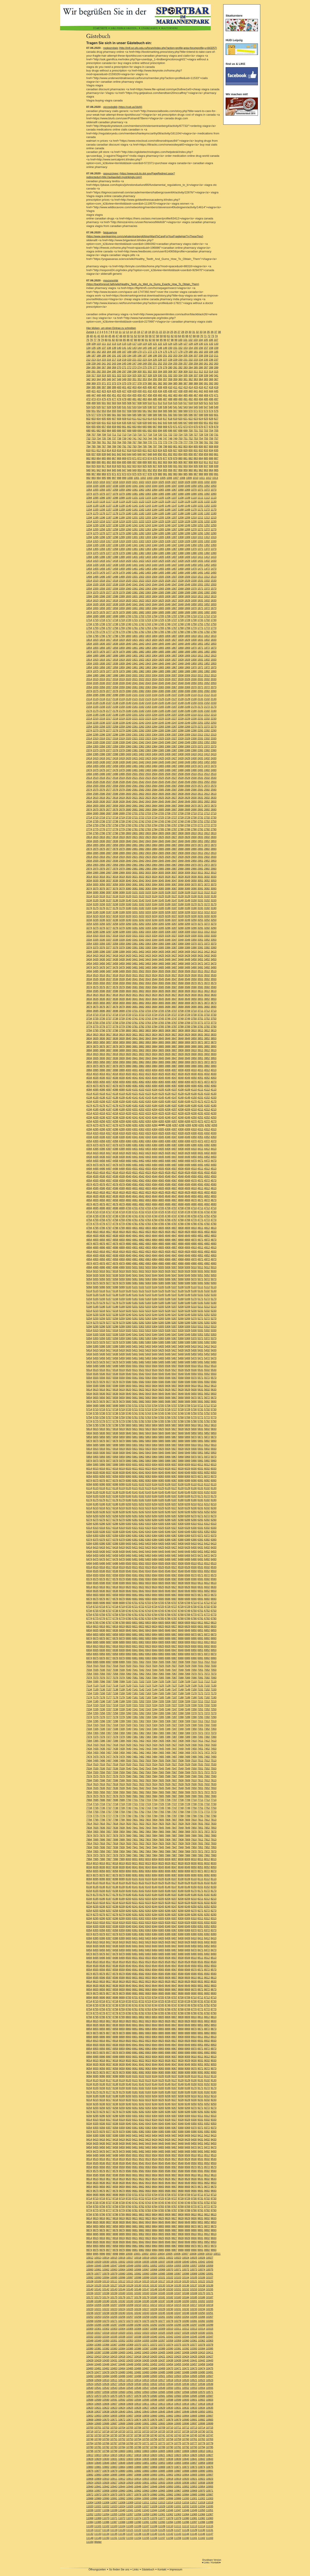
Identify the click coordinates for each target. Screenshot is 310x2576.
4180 (128, 1105)
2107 (174, 695)
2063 (148, 687)
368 (88, 383)
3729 (187, 1014)
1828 (181, 639)
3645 (161, 999)
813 (104, 450)
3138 (115, 900)
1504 (155, 576)
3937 (109, 1058)
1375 (96, 553)
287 (206, 367)
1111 (200, 497)
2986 (168, 868)
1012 (208, 478)
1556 (102, 588)
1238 (115, 525)
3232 (207, 916)
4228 (181, 1113)
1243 (148, 525)
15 (134, 332)
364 (201, 379)
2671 (200, 805)
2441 (135, 762)
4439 (122, 1156)
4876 (102, 1243)
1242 (141, 525)
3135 (96, 900)
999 (124, 478)
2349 (187, 742)
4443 (148, 1156)
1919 (122, 659)
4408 (181, 1148)
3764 (155, 1022)
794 (139, 446)
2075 (96, 691)
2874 (89, 848)
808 (211, 446)
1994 (89, 675)
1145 (161, 505)
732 (88, 438)
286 (201, 367)
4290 (194, 1125)
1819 (122, 639)
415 (196, 387)
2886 (168, 848)
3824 (155, 1034)
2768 (181, 825)
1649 (187, 604)
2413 (213, 754)
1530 (194, 580)
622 (190, 418)
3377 (109, 947)
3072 (207, 884)
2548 (181, 782)
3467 (174, 963)
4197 (109, 1109)
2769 (187, 825)
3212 (207, 912)
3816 (102, 1034)
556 (119, 411)
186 (88, 355)
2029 (187, 679)
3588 (181, 987)
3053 (213, 880)
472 (88, 399)
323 (124, 375)
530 (119, 407)
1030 (194, 482)
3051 (200, 880)
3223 (148, 916)
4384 (155, 1145)
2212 (207, 714)
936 (201, 466)
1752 (207, 624)
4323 (148, 1133)
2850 (194, 841)
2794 (89, 833)
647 (185, 422)
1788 (181, 631)
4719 (122, 1212)
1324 (155, 541)
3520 (128, 975)
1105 (161, 497)
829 (185, 450)
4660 (128, 1200)
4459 (122, 1160)
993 (93, 478)
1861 (135, 647)
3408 (181, 951)
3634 (89, 999)
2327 (174, 738)
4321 (135, 1133)
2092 (207, 691)
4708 (181, 1208)
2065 (161, 687)
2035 (96, 683)
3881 (135, 1046)
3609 (187, 991)
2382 (141, 750)
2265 (161, 726)
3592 (207, 987)
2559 (122, 785)
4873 (213, 1239)
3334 (89, 939)
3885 (161, 1046)
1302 (141, 537)
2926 (168, 856)
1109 (187, 497)
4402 (141, 1148)
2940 (128, 860)
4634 (89, 1196)
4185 (161, 1105)
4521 (135, 1172)
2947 (174, 860)
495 (206, 399)
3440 (128, 959)
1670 (194, 608)
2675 (96, 809)
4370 (194, 1141)
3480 (128, 967)
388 (190, 383)
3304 (155, 931)
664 (139, 426)
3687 (174, 1006)
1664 (155, 608)
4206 (168, 1109)
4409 (187, 1148)
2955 (96, 864)
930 (170, 466)
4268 (181, 1121)
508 (139, 403)
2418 (115, 758)
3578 (115, 987)
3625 (161, 994)
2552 (207, 782)
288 (211, 367)
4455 (96, 1160)
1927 (174, 659)
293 (104, 371)
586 (139, 414)
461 (165, 395)
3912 (207, 1050)
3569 (187, 983)
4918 (115, 1251)
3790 (194, 1026)
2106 (168, 695)
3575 (96, 987)
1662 (141, 608)
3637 (109, 999)
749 (175, 438)
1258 (115, 529)
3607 (174, 991)
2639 (122, 801)
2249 (187, 722)
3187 (174, 908)
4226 (168, 1113)
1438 (115, 564)
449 (104, 395)
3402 (141, 951)
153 (185, 347)
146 (150, 347)
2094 (89, 695)
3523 (148, 975)
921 (124, 466)
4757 (109, 1219)
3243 (148, 920)
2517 (109, 777)
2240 (128, 722)
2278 (115, 730)
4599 (122, 1188)
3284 (155, 928)
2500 (128, 774)
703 (206, 430)
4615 (96, 1192)
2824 (155, 837)
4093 (213, 1085)
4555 (96, 1180)
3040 (128, 880)
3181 (135, 908)
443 (206, 391)
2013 (213, 675)
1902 (141, 655)
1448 (181, 564)
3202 (141, 912)
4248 (181, 1117)
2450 (194, 762)
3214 (89, 916)
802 (180, 446)
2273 (213, 726)
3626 (168, 994)
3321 (135, 935)
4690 (194, 1204)
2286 (168, 730)
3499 (122, 971)
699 (185, 430)
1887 (174, 651)
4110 (194, 1089)
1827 (174, 639)
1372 (207, 549)
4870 (194, 1239)
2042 (141, 683)
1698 (115, 616)
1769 (187, 628)
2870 (194, 845)
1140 (128, 505)
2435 (96, 762)
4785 (161, 1223)
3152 (207, 900)
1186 (168, 513)
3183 (148, 908)
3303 (148, 931)
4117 (109, 1093)
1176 (102, 513)
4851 (200, 1235)
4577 (109, 1184)
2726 (168, 817)
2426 (168, 758)
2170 (194, 706)
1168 (181, 509)
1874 (89, 651)
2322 (141, 738)
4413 (213, 1148)
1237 (109, 525)
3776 (102, 1026)
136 (98, 347)
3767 (174, 1022)
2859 (122, 845)
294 (109, 371)
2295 (96, 734)
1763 (148, 628)
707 (93, 434)
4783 (148, 1223)
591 (165, 414)
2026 (168, 679)
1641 (135, 604)
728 (201, 434)
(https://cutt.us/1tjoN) (130, 107)
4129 (187, 1093)
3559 (122, 983)
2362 (141, 746)
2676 (102, 809)
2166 (168, 706)
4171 (200, 1101)
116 (129, 343)
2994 (89, 872)
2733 (213, 817)
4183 (148, 1105)
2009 (187, 675)
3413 (213, 951)
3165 (161, 904)
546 (201, 407)
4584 (155, 1184)
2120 (128, 699)
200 (160, 355)
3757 (109, 1022)
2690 (194, 809)
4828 (181, 1231)
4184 (155, 1105)
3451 (200, 959)
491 (185, 399)
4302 (141, 1129)
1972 (207, 667)
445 (216, 391)
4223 (148, 1113)
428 (129, 391)
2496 (102, 774)
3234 (89, 920)
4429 (187, 1153)
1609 (187, 596)
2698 (115, 813)
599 (206, 414)
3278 (115, 928)
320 (109, 375)
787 (104, 446)
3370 (194, 943)
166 (119, 351)
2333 (213, 738)
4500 (128, 1168)
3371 (200, 943)
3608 (181, 991)
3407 (174, 951)
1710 (194, 616)
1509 (187, 576)
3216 (102, 916)
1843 (148, 643)
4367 (174, 1141)
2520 (128, 777)
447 (93, 395)
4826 (168, 1231)
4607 (174, 1188)
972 (119, 474)
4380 (128, 1145)
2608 (181, 793)
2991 (200, 868)
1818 (115, 639)
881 (185, 458)
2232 (207, 718)
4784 (155, 1223)
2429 (187, 758)
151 (175, 347)
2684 (155, 809)
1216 (102, 521)
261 (206, 363)
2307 (174, 734)
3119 (122, 896)
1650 (194, 604)
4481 (135, 1164)
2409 (187, 754)
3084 (155, 888)
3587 (174, 987)
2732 (207, 817)
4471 (200, 1160)
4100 (128, 1089)
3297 (109, 931)
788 (109, 446)
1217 (109, 521)
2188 (181, 710)
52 (135, 336)
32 (197, 332)
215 (104, 359)
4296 (102, 1129)
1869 (187, 647)
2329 (187, 738)
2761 (135, 825)
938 (211, 466)
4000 (128, 1070)
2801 (135, 833)
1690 (194, 612)
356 (160, 379)
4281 (135, 1125)
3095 (96, 892)
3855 (96, 1042)
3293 (213, 928)
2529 (187, 777)
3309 (187, 931)
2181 (135, 710)
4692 (207, 1204)
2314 (89, 738)
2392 (207, 750)
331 (165, 375)
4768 (181, 1219)
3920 (128, 1054)
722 (170, 434)
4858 (115, 1239)
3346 (168, 939)
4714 (89, 1212)
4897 (109, 1247)
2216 (102, 718)
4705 (161, 1208)
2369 (187, 746)
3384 (155, 947)
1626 (168, 600)
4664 (155, 1200)
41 (95, 336)
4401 (135, 1148)
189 (104, 355)
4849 (187, 1235)
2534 (89, 782)
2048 (181, 683)
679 (216, 426)
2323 (148, 738)
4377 (109, 1145)
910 (201, 462)
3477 (109, 967)
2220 (128, 718)
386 (180, 383)
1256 (102, 529)
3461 (135, 963)
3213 (213, 912)
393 (216, 383)
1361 (135, 549)
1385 (161, 553)
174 (160, 351)
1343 (148, 545)
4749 (187, 1216)
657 (104, 426)
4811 (200, 1227)
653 (216, 422)
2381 (135, 750)
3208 (181, 912)
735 (104, 438)
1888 (181, 651)
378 (139, 383)
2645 (161, 801)
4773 (213, 1219)
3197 (109, 912)
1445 (161, 564)
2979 (122, 868)
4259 (122, 1121)
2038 (115, 683)
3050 (194, 880)
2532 (207, 777)
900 (150, 462)
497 (216, 399)
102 (190, 339)
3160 (128, 904)
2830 (194, 837)
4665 (161, 1200)
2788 (181, 829)
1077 (109, 493)
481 (134, 399)
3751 (200, 1018)
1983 (148, 671)
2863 (148, 845)
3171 (200, 904)
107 (216, 339)
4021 (135, 1073)
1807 (174, 636)
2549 (187, 782)
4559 (122, 1180)
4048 (181, 1077)
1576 (102, 592)
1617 (109, 600)
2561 (135, 785)
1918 (115, 659)
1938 (115, 663)
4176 (102, 1105)
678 (211, 426)
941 (93, 470)
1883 (148, 651)
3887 (174, 1046)
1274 (89, 533)
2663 (148, 805)
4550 (194, 1176)
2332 (207, 738)
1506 (168, 576)
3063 (148, 884)
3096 (102, 892)
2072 (207, 687)
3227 (174, 916)
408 (160, 387)
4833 (213, 1231)
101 (185, 339)
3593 (213, 987)
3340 (128, 939)
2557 (109, 785)
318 (98, 375)
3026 (168, 876)
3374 (89, 947)
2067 (174, 687)
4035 (96, 1077)
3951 (200, 1058)
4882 (141, 1243)
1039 (122, 485)
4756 (102, 1219)
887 (216, 458)
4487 (174, 1164)
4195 (96, 1109)
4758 (115, 1219)
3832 (207, 1034)
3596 (102, 991)
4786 (168, 1223)
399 (114, 387)
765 (124, 442)
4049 (187, 1077)
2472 (207, 766)
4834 (89, 1235)
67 (190, 336)
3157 (109, 904)
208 (201, 355)
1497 (109, 576)
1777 (109, 631)
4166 (168, 1101)
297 (124, 371)
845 (134, 454)
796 (150, 446)
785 (93, 446)
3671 (200, 1002)
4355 (96, 1141)
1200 (128, 517)
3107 (174, 892)
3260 (128, 923)
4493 (213, 1164)
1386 (168, 553)
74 (216, 336)
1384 (155, 553)
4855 (96, 1239)
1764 (155, 628)
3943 (148, 1058)
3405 (161, 951)
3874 (89, 1046)
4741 (135, 1216)
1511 (200, 576)
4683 (148, 1204)
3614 (89, 994)
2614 (89, 797)
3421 (135, 955)
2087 (174, 691)
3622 (141, 994)
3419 (122, 955)
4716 (102, 1212)
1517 (109, 580)
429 (134, 391)
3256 (102, 923)
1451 (200, 564)
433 (155, 391)
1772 (207, 628)
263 (216, 363)
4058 (115, 1081)
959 (185, 470)
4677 (109, 1204)
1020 (128, 482)
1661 (135, 608)
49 (124, 336)
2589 (187, 789)
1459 (122, 568)
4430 (194, 1153)
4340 (128, 1137)
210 (211, 355)
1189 (187, 513)
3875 (96, 1046)
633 (114, 422)
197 (145, 355)
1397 (109, 557)
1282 (141, 533)
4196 (102, 1109)
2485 (161, 770)
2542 (141, 782)
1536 (102, 584)
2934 (89, 860)
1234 (89, 525)
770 (150, 442)
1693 (213, 612)
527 (104, 407)
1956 (102, 667)
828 (180, 450)
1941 (135, 663)
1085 (161, 493)
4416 (102, 1153)
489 (175, 399)
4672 (207, 1200)
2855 (96, 845)
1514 (89, 580)
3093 (213, 888)
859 (206, 454)
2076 (102, 691)
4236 (102, 1117)
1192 (207, 513)
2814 (89, 837)
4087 (174, 1085)
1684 (155, 612)
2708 (181, 813)
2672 (207, 805)
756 (211, 438)
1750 (194, 624)
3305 (161, 931)
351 (134, 379)
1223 (148, 521)
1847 (174, 643)
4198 (115, 1109)
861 (216, 454)
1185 (161, 513)
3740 (128, 1018)
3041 (135, 880)
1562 (141, 588)
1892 (207, 651)
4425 (161, 1153)
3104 (155, 892)
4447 (174, 1156)
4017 (109, 1073)
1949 (187, 663)
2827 (174, 837)
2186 (168, 710)
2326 (168, 738)
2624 (155, 797)
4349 (187, 1137)
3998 (115, 1070)
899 (145, 462)
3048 (181, 880)
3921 (135, 1054)
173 (155, 351)
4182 (141, 1105)
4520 (128, 1172)
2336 (102, 742)
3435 (96, 959)
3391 (200, 947)
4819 (122, 1231)
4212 (207, 1109)
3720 (128, 1014)
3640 (128, 999)
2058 (115, 687)
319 (104, 375)
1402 (141, 557)
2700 (128, 813)
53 (139, 336)
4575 (96, 1184)
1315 (96, 541)
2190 (194, 710)
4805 (161, 1227)
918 (109, 466)
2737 (109, 821)
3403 (148, 951)
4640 (128, 1196)
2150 (194, 703)
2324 (155, 738)
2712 (207, 813)
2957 (109, 864)
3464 (155, 963)
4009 (187, 1070)
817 (124, 450)
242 (109, 363)
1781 (135, 631)
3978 (115, 1066)
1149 (187, 505)
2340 (128, 742)
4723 (148, 1212)
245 (124, 363)
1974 (89, 671)
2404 (155, 754)
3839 (122, 1038)
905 (175, 462)
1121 (135, 501)
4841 (135, 1235)
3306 (168, 931)
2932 (207, 856)
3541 (135, 979)
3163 (148, 904)
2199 (122, 714)
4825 (161, 1231)
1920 (128, 659)
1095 (96, 497)
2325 (161, 738)
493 (196, 399)
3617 (109, 994)
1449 (187, 564)
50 (128, 336)
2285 (161, 730)
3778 (115, 1026)
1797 (109, 636)
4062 (141, 1081)
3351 (200, 939)
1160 (128, 509)
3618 (115, 994)
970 (109, 474)
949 (134, 470)
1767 (174, 628)
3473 (213, 963)
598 (201, 414)
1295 (96, 537)
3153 (213, 900)
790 (119, 446)
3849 (187, 1038)
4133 (213, 1093)
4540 (128, 1176)
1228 (181, 521)
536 (150, 407)
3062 (141, 884)
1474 (89, 572)
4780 (128, 1223)
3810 (194, 1030)
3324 (155, 935)
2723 (148, 817)
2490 (194, 770)
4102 (141, 1089)
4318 (115, 1133)
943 (104, 470)
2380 (128, 750)
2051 (200, 683)
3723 (148, 1014)
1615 (96, 600)
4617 (109, 1192)
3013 (213, 872)
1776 (102, 631)
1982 (141, 671)
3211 (200, 912)
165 (114, 351)
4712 (207, 1208)
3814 (89, 1034)
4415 (96, 1153)
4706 (168, 1208)
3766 (168, 1022)
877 (165, 458)
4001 (135, 1070)
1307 (174, 537)
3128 (181, 896)
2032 (207, 679)
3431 (200, 955)
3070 (194, 884)
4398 (115, 1148)
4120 (128, 1093)
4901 (135, 1247)
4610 (194, 1188)
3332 (207, 935)
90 (142, 339)
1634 (89, 604)
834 (211, 450)
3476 (102, 967)
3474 (89, 967)
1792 (207, 631)
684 (109, 430)
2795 (96, 833)
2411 (200, 754)
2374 (89, 750)
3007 (174, 872)
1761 (135, 628)
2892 (207, 848)
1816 (102, 639)
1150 (194, 505)
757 (216, 438)
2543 (148, 782)
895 (124, 462)
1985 (161, 671)
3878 (115, 1046)
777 (185, 442)
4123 (148, 1093)
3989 (187, 1066)
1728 (181, 620)
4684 (155, 1204)
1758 (115, 628)
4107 (174, 1089)
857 (196, 454)
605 (104, 418)
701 (196, 430)
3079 (122, 888)
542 (180, 407)
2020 (128, 679)
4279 (122, 1125)
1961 (135, 667)
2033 (213, 679)
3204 (155, 912)
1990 (194, 671)
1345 (161, 545)
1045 (161, 485)
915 (93, 466)
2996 (102, 872)
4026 (168, 1073)
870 (129, 458)
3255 (96, 923)
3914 (89, 1054)
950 (139, 470)
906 (180, 462)
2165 (161, 706)
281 (175, 367)
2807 (174, 833)
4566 (168, 1180)
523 (216, 403)
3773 (213, 1022)
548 (211, 407)
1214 (89, 521)
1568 (181, 588)
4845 (161, 1235)
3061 (135, 884)
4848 (181, 1235)
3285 (161, 928)
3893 (213, 1046)
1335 (96, 545)
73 (212, 336)
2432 (207, 758)
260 (201, 363)
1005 (163, 478)
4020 (128, 1073)
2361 (135, 746)
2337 (109, 742)
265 (93, 367)
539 (165, 407)
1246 (168, 525)
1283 (148, 533)
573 (206, 411)
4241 (135, 1117)
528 (109, 407)
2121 (135, 699)
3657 (109, 1002)
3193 (213, 908)
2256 (102, 726)
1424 (155, 560)
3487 (174, 967)
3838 (115, 1038)
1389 (187, 553)
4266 (168, 1121)
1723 (148, 620)
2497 (109, 774)
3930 (194, 1054)
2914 (89, 856)
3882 (141, 1046)
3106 (168, 892)
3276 (102, 928)
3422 (141, 955)
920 (119, 466)
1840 (128, 643)
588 (150, 414)
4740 (128, 1216)
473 (93, 399)
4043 (148, 1077)
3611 (200, 991)
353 (145, 379)
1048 (181, 485)
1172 (207, 509)
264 (88, 367)
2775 (96, 829)
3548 (181, 979)
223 (145, 359)
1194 (89, 517)
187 (93, 355)
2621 (135, 797)
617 (165, 418)
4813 (213, 1227)
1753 (213, 624)
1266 (168, 529)
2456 (102, 766)
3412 (207, 951)
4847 (174, 1235)
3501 (135, 971)
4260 (128, 1121)
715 (134, 434)
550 (88, 411)
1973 (213, 667)
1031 (200, 482)
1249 (187, 525)
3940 (128, 1058)
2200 (128, 714)
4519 (122, 1172)
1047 (174, 485)
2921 (135, 856)
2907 (174, 853)
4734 (89, 1216)
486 (160, 399)
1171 (200, 509)
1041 (135, 485)
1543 (148, 584)
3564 (155, 983)
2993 (213, 868)
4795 (96, 1227)
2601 (135, 793)
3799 (122, 1030)
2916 (102, 856)
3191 (200, 908)
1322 (141, 541)
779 (196, 442)
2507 (174, 774)
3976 (102, 1066)
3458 (115, 963)
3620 (128, 994)
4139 (122, 1097)
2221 (135, 718)
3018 (115, 876)
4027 (174, 1073)
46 (113, 336)
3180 (128, 908)
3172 (207, 904)
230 (180, 359)
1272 (207, 529)
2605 (161, 793)
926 (150, 466)
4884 (155, 1243)
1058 (115, 489)
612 (139, 418)
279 (165, 367)
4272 (207, 1121)
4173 (213, 1101)
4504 (155, 1168)
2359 (122, 746)
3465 (161, 963)
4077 (109, 1085)
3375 (96, 947)
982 (170, 474)
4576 (102, 1184)
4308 (181, 1129)
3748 (181, 1018)
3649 (187, 999)
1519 (122, 580)
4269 (187, 1121)
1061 (135, 489)
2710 (194, 813)
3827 (174, 1034)
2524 (155, 777)
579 (104, 414)
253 (165, 363)
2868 (181, 845)
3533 (213, 975)
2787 (174, 829)
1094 (89, 497)
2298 (115, 734)
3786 (168, 1026)
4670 (194, 1200)
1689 (187, 612)
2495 (96, 774)
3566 (168, 983)
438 (180, 391)
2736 (102, 821)
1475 (96, 572)
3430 (194, 955)
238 (88, 363)
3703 (148, 1010)
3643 (148, 999)
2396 (102, 754)
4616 (102, 1192)
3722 (141, 1014)
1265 (161, 529)
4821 (135, 1231)
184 (211, 351)
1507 (174, 576)
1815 (96, 639)
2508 (181, 774)
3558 (115, 983)
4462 (141, 1160)
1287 (174, 533)
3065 (161, 884)
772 (160, 442)
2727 (174, 817)
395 (93, 387)
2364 (155, 746)
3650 (194, 999)
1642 (141, 604)
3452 (207, 959)
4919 (122, 1251)
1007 (176, 478)
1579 (122, 592)
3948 (181, 1058)
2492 (207, 770)
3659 (122, 1002)
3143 (148, 900)
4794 (89, 1227)
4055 (96, 1081)
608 (119, 418)
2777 (109, 829)
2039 (122, 683)
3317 (109, 935)
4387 (174, 1145)
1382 (141, 553)
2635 (96, 801)
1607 (174, 596)
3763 (148, 1022)
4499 (122, 1168)
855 (185, 454)
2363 (148, 746)
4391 (200, 1145)
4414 (89, 1153)
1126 (168, 501)
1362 (141, 549)
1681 (135, 612)
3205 (161, 912)
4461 (135, 1160)
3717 (109, 1014)
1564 (155, 588)
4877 (109, 1243)
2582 (141, 789)
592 (170, 414)
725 (185, 434)
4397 (109, 1148)
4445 (161, 1156)
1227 (174, 521)
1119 (122, 501)
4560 (128, 1180)
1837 (109, 643)
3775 (96, 1026)
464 (180, 395)
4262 (141, 1121)
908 (190, 462)
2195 (96, 714)
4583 (148, 1184)
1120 (128, 501)
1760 (128, 628)
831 (196, 450)
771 (155, 442)
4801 (135, 1227)
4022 (141, 1073)
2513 (213, 774)
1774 (89, 631)
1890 (194, 651)
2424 (155, 758)
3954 (89, 1062)
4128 (181, 1093)
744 (150, 438)
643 (165, 422)
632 (109, 422)
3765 (161, 1022)
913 (216, 462)
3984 (155, 1066)
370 (98, 383)
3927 (174, 1054)
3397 (109, 951)
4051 (200, 1077)
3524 (155, 975)
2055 (96, 687)
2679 (122, 809)
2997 (109, 872)
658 (109, 426)
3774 (89, 1026)
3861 (135, 1042)
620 (180, 418)
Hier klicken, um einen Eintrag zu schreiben (111, 328)
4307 (174, 1129)
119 (145, 343)
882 (190, 458)
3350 (194, 939)
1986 (168, 671)
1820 (128, 639)
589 (155, 414)
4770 (194, 1219)
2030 (194, 679)
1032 (207, 482)
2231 (200, 718)
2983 (148, 868)
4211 (200, 1109)
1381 (135, 553)
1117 (109, 501)
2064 (155, 687)
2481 (135, 770)
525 (93, 407)
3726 (168, 1014)
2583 (148, 789)
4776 (102, 1223)
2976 (102, 868)
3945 (161, 1058)
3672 (207, 1002)
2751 (200, 821)
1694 (89, 616)
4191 (200, 1105)
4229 (187, 1113)
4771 (200, 1219)
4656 (102, 1200)
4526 (168, 1172)
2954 (89, 864)
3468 (181, 963)
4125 (161, 1093)
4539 (122, 1176)
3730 (194, 1014)
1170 (194, 509)
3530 (194, 975)
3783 (148, 1026)
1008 (182, 478)
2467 (174, 766)
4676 (102, 1204)
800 (170, 446)
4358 (115, 1141)
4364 (155, 1141)
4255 (96, 1121)
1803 (148, 636)
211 (216, 355)
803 (185, 446)
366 (211, 379)
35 (208, 332)
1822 (141, 639)
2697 (109, 813)
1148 (181, 505)
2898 (115, 853)
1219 (122, 521)
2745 (161, 821)
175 (165, 351)
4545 (161, 1176)
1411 (200, 557)
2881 (135, 848)
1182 (141, 513)
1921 (135, 659)
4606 (168, 1188)
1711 (200, 616)
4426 (168, 1153)
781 (206, 442)
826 (170, 450)
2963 (148, 864)
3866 (168, 1042)
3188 (181, 908)
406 (150, 387)
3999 (122, 1070)
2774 (89, 829)
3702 (141, 1010)
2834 (89, 841)
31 (193, 332)
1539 (122, 584)
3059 (122, 884)
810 (88, 450)
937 (206, 466)
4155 (96, 1101)
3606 (168, 991)
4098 (115, 1089)
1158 (115, 509)
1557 (109, 588)
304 (160, 371)
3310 (194, 931)
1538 (115, 584)
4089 (187, 1085)
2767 (174, 825)
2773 (213, 825)
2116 (102, 699)
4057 (109, 1081)
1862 (141, 647)
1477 (109, 572)
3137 (109, 900)
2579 (122, 789)
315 (216, 371)
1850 (194, 643)
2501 (135, 774)
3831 (200, 1034)
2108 (181, 695)
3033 (213, 876)
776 (180, 442)
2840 (128, 841)
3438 (115, 959)
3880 (128, 1046)
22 (160, 332)
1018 (115, 482)
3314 (89, 935)
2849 (187, 841)
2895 (96, 853)
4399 (122, 1148)
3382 (141, 947)
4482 (141, 1164)
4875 (96, 1243)
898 (139, 462)
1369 (187, 549)
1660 (128, 608)
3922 (141, 1054)
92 (150, 339)
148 (160, 347)
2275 (96, 730)
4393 (213, 1145)
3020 (128, 876)
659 (114, 426)
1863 (148, 647)
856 (190, 454)
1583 (148, 592)
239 (93, 363)
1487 (174, 572)
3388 (181, 947)
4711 (200, 1208)
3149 (187, 900)
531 (124, 407)
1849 (187, 643)
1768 (181, 628)
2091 (200, 691)
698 (180, 430)
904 (170, 462)
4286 (168, 1125)
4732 (207, 1212)
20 (153, 332)
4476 (102, 1164)
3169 (187, 904)
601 (216, 414)
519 (196, 403)
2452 (207, 762)
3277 (109, 928)
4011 (200, 1070)
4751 (200, 1216)
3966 (168, 1062)
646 (180, 422)
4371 (200, 1141)
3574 (89, 987)
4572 (207, 1180)
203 (175, 355)
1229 (187, 521)
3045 (161, 880)
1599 (122, 596)
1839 (122, 643)
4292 (208, 1125)
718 (150, 434)
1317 (109, 541)
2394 (89, 754)
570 (190, 411)
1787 (174, 631)
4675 (96, 1204)
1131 (200, 501)
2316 (102, 738)
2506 (168, 774)
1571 (200, 588)
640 (150, 422)
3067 (174, 884)
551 (93, 411)
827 (175, 450)
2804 (155, 833)
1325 (161, 541)
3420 (128, 955)
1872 (207, 647)
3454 (89, 963)
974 (129, 474)
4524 (155, 1172)
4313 (213, 1129)
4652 (207, 1196)
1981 (135, 671)
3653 (213, 999)
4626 (168, 1192)
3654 (89, 1002)
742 (139, 438)
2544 (155, 782)
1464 (155, 568)
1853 (213, 643)
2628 (181, 797)
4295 (96, 1129)
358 (170, 379)
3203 (148, 912)
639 (145, 422)
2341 (135, 742)
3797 (109, 1030)
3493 (213, 967)
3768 (181, 1022)
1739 (122, 624)
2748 (181, 821)
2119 (122, 699)
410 (170, 387)
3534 (89, 979)
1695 (96, 616)
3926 (168, 1054)
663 (134, 426)
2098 (115, 695)
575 (216, 411)
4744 (155, 1216)
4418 (115, 1153)
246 (129, 363)
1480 (128, 572)
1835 (96, 643)
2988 (181, 868)
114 (119, 343)
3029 (187, 876)
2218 (115, 718)
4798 (115, 1227)
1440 (128, 564)
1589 (187, 592)
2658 (115, 805)
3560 (128, 983)
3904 (155, 1050)
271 (124, 367)
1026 (168, 482)
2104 (155, 695)
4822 (141, 1231)
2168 (181, 706)
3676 (102, 1006)
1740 (128, 624)
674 (190, 426)
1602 (141, 596)
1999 (122, 675)
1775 (96, 631)
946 (119, 470)
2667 (174, 805)
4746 (168, 1216)
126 (180, 343)
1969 (187, 667)
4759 (122, 1219)
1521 (135, 580)
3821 (135, 1034)
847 (145, 454)
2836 (102, 841)
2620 (128, 797)
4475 (96, 1164)
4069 (187, 1081)
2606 (168, 793)
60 (164, 336)
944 (109, 470)
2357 (109, 746)
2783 (148, 829)
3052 (207, 880)
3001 (135, 872)
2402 (141, 754)
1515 (96, 580)
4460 (128, 1160)
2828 (181, 837)
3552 (207, 979)
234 (201, 359)
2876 (102, 848)
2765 (161, 825)
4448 (181, 1156)
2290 (194, 730)
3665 (161, 1002)
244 (119, 363)
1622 (141, 600)
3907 (174, 1050)
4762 (141, 1219)
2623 (148, 797)
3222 (141, 916)
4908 (181, 1247)
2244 (155, 722)
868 (119, 458)
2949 (187, 860)
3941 (135, 1058)
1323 (148, 541)
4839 (122, 1235)
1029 (187, 482)
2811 (200, 833)
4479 (122, 1164)
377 (134, 383)
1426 (168, 560)
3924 (155, 1054)
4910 (194, 1247)
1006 (169, 478)
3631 (200, 994)
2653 (213, 801)
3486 (168, 967)
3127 (174, 896)
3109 (187, 892)
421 (93, 391)
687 (124, 430)
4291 (201, 1125)
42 (98, 336)
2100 (128, 695)
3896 (102, 1050)
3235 (96, 920)
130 (201, 343)
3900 (128, 1050)
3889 (187, 1046)
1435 (96, 564)
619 (175, 418)
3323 (148, 935)
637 (134, 422)
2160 (128, 706)
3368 (181, 943)
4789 (187, 1223)
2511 (200, 774)
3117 (109, 896)
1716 (102, 620)
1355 (96, 549)
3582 (141, 987)
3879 (122, 1046)
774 (170, 442)
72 (209, 336)
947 (124, 470)
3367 (174, 943)
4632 (207, 1192)
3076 (102, 888)
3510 (194, 971)
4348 (181, 1137)
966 (88, 474)
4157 (109, 1101)
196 (139, 355)
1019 (122, 482)
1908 (181, 655)
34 (204, 332)
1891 (200, 651)
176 (170, 351)
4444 (155, 1156)
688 (129, 430)
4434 (89, 1156)
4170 (194, 1101)
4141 (135, 1097)
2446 (168, 762)
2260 (128, 726)
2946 (168, 860)
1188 (181, 513)
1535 (96, 584)
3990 (194, 1066)
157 (206, 347)
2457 (109, 766)
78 (98, 339)
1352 (207, 545)
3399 (122, 951)
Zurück (90, 332)
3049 (187, 880)
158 (211, 347)
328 (150, 375)
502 (109, 403)
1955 (96, 667)
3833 (213, 1034)
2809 (187, 833)
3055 (96, 884)
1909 (187, 655)
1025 (161, 482)
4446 (168, 1156)
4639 (122, 1196)
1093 (213, 493)
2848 (181, 841)
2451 (200, 762)
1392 (207, 553)
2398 (115, 754)
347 (114, 379)
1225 (161, 521)
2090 (194, 691)
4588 (181, 1184)
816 (119, 450)
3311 (200, 931)
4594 (89, 1188)
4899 (122, 1247)
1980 (128, 671)
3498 (115, 971)
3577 (109, 987)
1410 (194, 557)
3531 (200, 975)
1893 (213, 651)
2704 (155, 813)
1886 (168, 651)
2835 (96, 841)
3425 (161, 955)
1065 (161, 489)
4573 (213, 1180)
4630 (194, 1192)
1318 (115, 541)
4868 (181, 1239)
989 (206, 474)
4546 (168, 1176)
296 (119, 371)
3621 (135, 994)
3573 (213, 983)
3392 (207, 947)
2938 (115, 860)
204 (180, 355)
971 (114, 474)
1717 (109, 620)
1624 (155, 600)
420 (88, 391)
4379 (122, 1145)
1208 (181, 517)
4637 (109, 1196)
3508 (181, 971)
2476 (102, 770)
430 (139, 391)
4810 (194, 1227)
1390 (194, 553)
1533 (213, 580)
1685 (161, 612)
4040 (128, 1077)
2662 (141, 805)
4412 (207, 1148)
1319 (122, 541)
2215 (96, 718)
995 (104, 478)
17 (142, 332)
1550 (194, 584)
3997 (109, 1070)
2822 (141, 837)
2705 (161, 813)
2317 (109, 738)
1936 (102, 663)
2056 (102, 687)
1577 (109, 592)
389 (196, 383)
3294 (89, 931)
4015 (96, 1073)
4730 (194, 1212)
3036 (102, 880)
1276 (102, 533)
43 (102, 336)
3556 (102, 983)
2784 (155, 829)
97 (168, 339)
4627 (174, 1192)
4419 (122, 1153)
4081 (135, 1085)
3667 (174, 1002)
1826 (168, 639)
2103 (148, 695)
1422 (141, 560)
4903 (148, 1247)
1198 (115, 517)
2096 (102, 695)
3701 (135, 1010)
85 (124, 339)
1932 (207, 659)
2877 (109, 848)
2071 (200, 687)
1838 (115, 643)
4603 (148, 1188)
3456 (102, 963)
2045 (161, 683)
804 (190, 446)
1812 (207, 636)
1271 (200, 529)
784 (88, 446)
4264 (155, 1121)
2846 (168, 841)
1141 (135, 505)
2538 (115, 782)
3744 (155, 1018)
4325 (161, 1133)
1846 (168, 643)
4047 (174, 1077)
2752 (207, 821)
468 (201, 395)
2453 (213, 762)
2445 (161, 762)
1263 (148, 529)
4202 (141, 1109)
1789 (187, 631)
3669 (187, 1002)
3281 (135, 928)
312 (201, 371)
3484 (155, 967)
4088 (181, 1085)
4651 (200, 1196)
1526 (168, 580)
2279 (122, 730)
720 (160, 434)
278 (160, 367)
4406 (168, 1148)
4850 (194, 1235)
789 (114, 446)
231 (185, 359)
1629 (187, 600)
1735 (96, 624)
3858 (115, 1042)
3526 (168, 975)
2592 (207, 789)
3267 (174, 923)
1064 (155, 489)
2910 (194, 853)
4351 (200, 1137)
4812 (207, 1227)
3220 (128, 916)
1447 (174, 564)
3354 (89, 943)
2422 (141, 758)
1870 (194, 647)
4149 (187, 1097)
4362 (141, 1141)
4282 (141, 1125)
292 (98, 371)
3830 (194, 1034)
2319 (122, 738)
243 (114, 363)
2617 (109, 797)
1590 (194, 592)
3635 (96, 999)
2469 (187, 766)
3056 (102, 884)
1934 (89, 663)
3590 (194, 987)
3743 (148, 1018)
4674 (89, 1204)
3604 (155, 991)
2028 (181, 679)
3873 (213, 1042)
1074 (89, 493)
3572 (207, 983)
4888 (181, 1243)
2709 (187, 813)
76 (91, 339)
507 (134, 403)
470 (211, 395)
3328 (181, 935)
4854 (89, 1239)
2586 (168, 789)
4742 (141, 1216)
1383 (148, 553)
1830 (194, 639)
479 (124, 399)
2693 (213, 809)
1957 (109, 667)
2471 (200, 766)
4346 (168, 1137)
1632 (207, 600)
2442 (141, 762)
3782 (141, 1026)
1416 (102, 560)
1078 (115, 493)
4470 (194, 1160)
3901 (135, 1050)
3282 (141, 928)
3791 (200, 1026)
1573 (213, 588)
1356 (102, 549)
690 (139, 430)
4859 (122, 1239)
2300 (128, 734)
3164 (155, 904)
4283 (148, 1125)
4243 (148, 1117)
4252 (207, 1117)
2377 (109, 750)
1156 (102, 509)
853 (175, 454)
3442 (141, 959)
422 (98, 391)
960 (190, 470)
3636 (102, 999)
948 (129, 470)
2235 (96, 722)
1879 (122, 651)
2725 (161, 817)
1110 (194, 497)
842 (119, 454)
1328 (181, 541)
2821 (135, 837)
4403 (148, 1148)
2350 (194, 742)
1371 (200, 549)
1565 (161, 588)
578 (98, 414)
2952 (207, 860)
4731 (200, 1212)
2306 (168, 734)
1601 (135, 596)
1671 (200, 608)
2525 (161, 777)
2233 (213, 718)
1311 (200, 537)
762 (109, 442)
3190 (194, 908)
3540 (128, 979)
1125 (161, 501)
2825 (161, 837)
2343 (148, 742)
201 (165, 355)
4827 (174, 1231)
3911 (200, 1050)
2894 (89, 853)
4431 (200, 1153)
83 (117, 339)
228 (170, 359)
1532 (207, 580)
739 (124, 438)
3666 (168, 1002)
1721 (135, 620)
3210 (194, 912)
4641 (135, 1196)
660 (119, 426)
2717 (109, 817)
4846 (168, 1235)
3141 (135, 900)
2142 (141, 703)
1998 (115, 675)
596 (190, 414)
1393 (213, 553)
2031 (200, 679)
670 (170, 426)
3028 (181, 876)
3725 (161, 1014)
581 (114, 414)
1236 (102, 525)
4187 (174, 1105)
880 (180, 458)
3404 (155, 951)
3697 (109, 1010)
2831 (200, 837)
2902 (141, 853)
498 (88, 403)
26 (175, 332)
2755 (96, 825)
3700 (128, 1010)
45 (109, 336)
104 (200, 339)
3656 (102, 1002)
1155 (96, 509)
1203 (148, 517)
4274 (89, 1125)
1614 (89, 600)
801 (175, 446)
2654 (89, 805)
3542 (141, 979)
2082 (141, 691)
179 (185, 351)
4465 (161, 1160)
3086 (168, 888)
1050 (194, 485)
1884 (155, 651)
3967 (174, 1062)
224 (150, 359)
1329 (187, 541)
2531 (200, 777)
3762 (141, 1022)
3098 (115, 892)
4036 (102, 1077)
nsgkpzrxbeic (110, 48)
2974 (89, 868)
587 (145, 414)
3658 (115, 1002)
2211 (200, 714)
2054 (89, 687)
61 (168, 336)
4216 (102, 1113)
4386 (168, 1145)
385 (175, 383)
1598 (115, 596)
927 (155, 466)
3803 (148, 1030)
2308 (181, 734)
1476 (102, 572)
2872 (207, 845)
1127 (174, 501)
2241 (135, 722)
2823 (148, 837)
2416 (102, 758)
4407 (174, 1148)
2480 (128, 770)
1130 (194, 501)
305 (165, 371)
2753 (213, 821)
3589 (187, 987)
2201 (135, 714)
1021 (135, 482)
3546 (168, 979)
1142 (141, 505)
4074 (89, 1085)
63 (175, 336)
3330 (194, 935)
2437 (109, 762)
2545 (161, 782)
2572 (207, 785)
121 (155, 343)
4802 (141, 1227)
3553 (213, 979)
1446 (168, 564)
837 (93, 454)
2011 (200, 675)
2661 (135, 805)
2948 (181, 860)
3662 (141, 1002)
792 (129, 446)
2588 (181, 789)
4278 (115, 1125)
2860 (128, 845)
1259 (122, 529)
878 (170, 458)
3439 (122, 959)
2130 (194, 699)
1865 (161, 647)
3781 (135, 1026)
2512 (207, 774)
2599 (122, 793)
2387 (174, 750)
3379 (122, 947)
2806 (168, 833)
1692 (207, 612)
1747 (174, 624)
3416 (102, 955)
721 (165, 434)
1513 (213, 576)
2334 (89, 742)
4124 (155, 1093)
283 (185, 367)
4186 (168, 1105)
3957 (109, 1062)
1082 (141, 493)
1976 (102, 671)
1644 (155, 604)
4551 (200, 1176)
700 (190, 430)
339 (206, 375)
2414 (89, 758)
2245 (161, 722)
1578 (115, 592)
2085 (161, 691)
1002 (143, 478)
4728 (181, 1212)
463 (175, 395)
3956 (102, 1062)
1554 (89, 588)
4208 (181, 1109)
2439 (122, 762)
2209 (187, 714)
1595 (96, 596)
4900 (128, 1247)
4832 (207, 1231)
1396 (102, 557)
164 (109, 351)
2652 (207, 801)
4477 (109, 1164)
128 (190, 343)
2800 (128, 833)
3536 (102, 979)
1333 (213, 541)
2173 (213, 706)
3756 (102, 1022)
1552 (207, 584)
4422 (141, 1153)
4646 (168, 1196)
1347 (174, 545)
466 (190, 395)
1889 (187, 651)
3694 (89, 1010)
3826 (168, 1034)
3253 (213, 920)
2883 (148, 848)
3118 (115, 896)
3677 (109, 1006)
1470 (194, 568)
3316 (102, 935)
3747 (174, 1018)
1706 (168, 616)
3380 (128, 947)
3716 (102, 1014)
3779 (122, 1026)
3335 (96, 939)
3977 (109, 1066)
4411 (200, 1148)
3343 (148, 939)
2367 (174, 746)
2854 (89, 845)
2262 (141, 726)
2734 (89, 821)
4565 (161, 1180)
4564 (155, 1180)
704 (211, 430)
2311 (200, 734)
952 (150, 470)
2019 (122, 679)
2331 (200, 738)
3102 (141, 892)
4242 (141, 1117)
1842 (141, 643)
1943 (148, 663)
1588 (181, 592)
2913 (213, 853)
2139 (122, 703)
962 (201, 470)
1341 (135, 545)
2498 (115, 774)
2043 (148, 683)
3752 (207, 1018)
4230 (194, 1113)
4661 (135, 1200)
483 (145, 399)
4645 (161, 1196)
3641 (135, 999)
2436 (102, 762)
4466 (168, 1160)
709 (104, 434)
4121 (135, 1093)
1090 (194, 493)
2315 (96, 738)
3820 (128, 1034)
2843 (148, 841)
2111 (200, 695)
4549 (187, 1176)
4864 (155, 1239)
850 (160, 454)
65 (183, 336)
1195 (96, 517)
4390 (194, 1145)
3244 (155, 920)
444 (211, 391)
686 (119, 430)
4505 (161, 1168)
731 (216, 434)
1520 (128, 580)
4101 (135, 1089)
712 (119, 434)
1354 (89, 549)
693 (155, 430)
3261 (135, 923)
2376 (102, 750)
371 (104, 383)
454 (129, 395)
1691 (200, 612)
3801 (135, 1030)
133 (216, 343)
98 (172, 339)
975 (134, 474)
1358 (115, 549)
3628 (181, 994)
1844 (155, 643)
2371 (200, 746)
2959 (122, 864)
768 (139, 442)
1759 (122, 628)
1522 (141, 580)
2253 (213, 722)
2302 (141, 734)
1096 (102, 497)
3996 (102, 1070)
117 (134, 343)
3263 (148, 923)
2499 (122, 774)
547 (206, 407)
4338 (115, 1137)
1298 (115, 537)
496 (211, 399)
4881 (135, 1243)
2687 (174, 809)
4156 (102, 1101)
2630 (194, 797)
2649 (187, 801)
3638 (115, 999)
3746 (168, 1018)
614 (150, 418)
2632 (207, 797)
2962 (141, 864)
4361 (135, 1141)
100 (180, 339)
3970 (194, 1062)
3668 (181, 1002)
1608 (181, 596)
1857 (109, 647)
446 (88, 395)
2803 (148, 833)
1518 (115, 580)
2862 (141, 845)
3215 (96, 916)
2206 (168, 714)
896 (129, 462)
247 (134, 363)
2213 (213, 714)
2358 (115, 746)
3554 (89, 983)
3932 (207, 1054)
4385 (161, 1145)
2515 (96, 777)
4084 (155, 1085)
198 (150, 355)
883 (196, 458)
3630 (194, 994)
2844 (155, 841)
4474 (89, 1164)
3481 (135, 967)
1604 (155, 596)
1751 (200, 624)
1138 (115, 505)
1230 (194, 521)
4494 (89, 1168)
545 (196, 407)
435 (165, 391)
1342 (141, 545)
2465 (161, 766)
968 (98, 474)
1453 (213, 564)
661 (124, 426)
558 (129, 411)
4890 (194, 1243)
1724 (155, 620)
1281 (135, 533)
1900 (128, 655)
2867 (174, 845)
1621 (135, 600)
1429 (187, 560)
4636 (102, 1196)
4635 (96, 1196)
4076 (102, 1085)
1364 (155, 549)
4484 (155, 1164)
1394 (89, 557)
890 (98, 462)
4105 (161, 1089)
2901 (135, 853)
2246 (168, 722)
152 (180, 347)
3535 (96, 979)
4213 (213, 1109)
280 (170, 367)
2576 (102, 789)
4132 (207, 1093)
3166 (168, 904)
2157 (109, 706)
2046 (168, 683)
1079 (122, 493)
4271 (200, 1121)
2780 (128, 829)
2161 (135, 706)
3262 (141, 923)
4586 (168, 1184)
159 (216, 347)
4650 (194, 1196)
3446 (168, 959)
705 (216, 430)
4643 (148, 1196)
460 (160, 395)
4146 (168, 1097)
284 (190, 367)
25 (171, 332)
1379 (122, 553)
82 (113, 339)
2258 (115, 726)
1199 (122, 517)
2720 (128, 817)
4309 (187, 1129)
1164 (155, 509)
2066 (168, 687)
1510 (194, 576)
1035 (96, 485)
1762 (141, 628)
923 (134, 466)
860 (211, 454)
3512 (207, 971)
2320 (128, 738)
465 (185, 395)
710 (109, 434)
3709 (187, 1010)
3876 (102, 1046)
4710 (194, 1208)
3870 (194, 1042)
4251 (200, 1117)
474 (98, 399)
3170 (194, 904)
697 (175, 430)
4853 (213, 1235)
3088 (181, 888)
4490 (194, 1164)
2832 (207, 837)
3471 (200, 963)
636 (129, 422)
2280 (128, 730)
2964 (155, 864)
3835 (96, 1038)
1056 (102, 489)
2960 (128, 864)
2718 (115, 817)
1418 (115, 560)
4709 (187, 1208)
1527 (174, 580)
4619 (122, 1192)
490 (180, 399)
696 (170, 430)
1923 (148, 659)
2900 (128, 853)
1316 (102, 541)
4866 (168, 1239)
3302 (141, 931)
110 (98, 343)
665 (145, 426)
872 (139, 458)
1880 (128, 651)
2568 (181, 785)
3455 (96, 963)
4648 (181, 1196)
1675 (96, 612)
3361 (135, 943)
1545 (161, 584)
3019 (122, 876)
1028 (181, 482)
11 (120, 332)
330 (160, 375)
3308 (181, 931)
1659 (122, 608)
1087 (174, 493)
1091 (200, 493)
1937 (109, 663)
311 (196, 371)
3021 (135, 876)
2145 (161, 703)
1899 (122, 655)
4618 (115, 1192)
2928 (181, 856)
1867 (174, 647)
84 (120, 339)
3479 (122, 967)
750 (180, 438)
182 (201, 351)
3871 (200, 1042)
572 (201, 411)
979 (155, 474)
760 (98, 442)
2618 (115, 797)
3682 (141, 1006)
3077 (109, 888)
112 (109, 343)
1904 (155, 655)
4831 (200, 1231)
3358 (115, 943)
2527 (174, 777)
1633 (213, 600)
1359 (122, 549)
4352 (207, 1137)
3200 (128, 912)
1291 (200, 533)
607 (114, 418)
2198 (115, 714)
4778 (115, 1223)
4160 (128, 1101)
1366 (168, 549)
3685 (161, 1006)
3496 (102, 971)
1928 (181, 659)
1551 (200, 584)
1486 (168, 572)
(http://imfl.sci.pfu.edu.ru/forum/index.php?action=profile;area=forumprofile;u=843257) (168, 48)
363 (196, 379)
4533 (213, 1172)
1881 (135, 651)
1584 (155, 592)
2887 (174, 848)
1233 (213, 521)
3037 (109, 880)
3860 (128, 1042)
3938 (115, 1058)
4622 (141, 1192)
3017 (109, 876)
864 (98, 458)
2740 (128, 821)
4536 (102, 1176)
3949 (187, 1058)
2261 (135, 726)
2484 (155, 770)
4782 (141, 1223)
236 (211, 359)
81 (109, 339)
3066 (168, 884)
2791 (200, 829)
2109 (187, 695)
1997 (109, 675)
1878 (115, 651)
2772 (207, 825)
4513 (213, 1168)
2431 (200, 758)
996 (109, 478)
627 (216, 418)
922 (129, 466)
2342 (141, 742)
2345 (161, 742)
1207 (174, 517)
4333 (213, 1133)
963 (206, 470)
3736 (102, 1018)
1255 (96, 529)
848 (150, 454)
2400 (128, 754)
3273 (213, 923)
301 (145, 371)
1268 (181, 529)
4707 (174, 1208)
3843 (148, 1038)
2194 (89, 714)
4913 (213, 1247)
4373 (213, 1141)
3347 (174, 939)
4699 (122, 1208)
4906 (168, 1247)
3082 (141, 888)
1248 (181, 525)
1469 (187, 568)
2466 (168, 766)
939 (216, 466)
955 (165, 470)
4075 (96, 1085)
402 (129, 387)
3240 (128, 920)
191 (114, 355)
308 (180, 371)
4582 (141, 1184)
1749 (187, 624)
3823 (148, 1034)
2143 (148, 703)
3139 (122, 900)
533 (134, 407)
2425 (161, 758)
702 (201, 430)
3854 (89, 1042)
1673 (213, 608)
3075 (96, 888)
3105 (161, 892)
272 (129, 367)
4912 (207, 1247)
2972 (207, 864)
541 (175, 407)
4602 (141, 1188)
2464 (155, 766)
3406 (168, 951)
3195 (96, 912)
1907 (174, 655)
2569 (187, 785)
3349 (187, 939)
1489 (187, 572)
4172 (207, 1101)
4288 (181, 1125)
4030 (194, 1073)
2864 (155, 845)
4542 (141, 1176)
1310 (194, 537)
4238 (115, 1117)
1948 (181, 663)
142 (129, 347)
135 (93, 347)
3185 (161, 908)
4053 (213, 1077)
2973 (213, 864)
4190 (194, 1105)
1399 (122, 557)
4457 (109, 1160)
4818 (115, 1231)
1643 (148, 604)
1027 (174, 482)
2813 (213, 833)
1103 (148, 497)
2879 (122, 848)
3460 (128, 963)
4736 (102, 1216)
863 (93, 458)
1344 (155, 545)
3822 (141, 1034)
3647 (174, 999)
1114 (89, 501)
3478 (115, 967)
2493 (213, 770)
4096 (102, 1089)
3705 (161, 1010)
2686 (168, 809)
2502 (141, 774)
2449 (187, 762)
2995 (96, 872)
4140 (128, 1097)
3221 (135, 916)
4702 (141, 1208)
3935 (96, 1058)
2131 (200, 699)
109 (93, 343)
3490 (194, 967)
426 (119, 391)
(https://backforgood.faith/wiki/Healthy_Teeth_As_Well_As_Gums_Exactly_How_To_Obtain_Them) (142, 284)
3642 (141, 999)
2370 (194, 746)
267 (104, 367)
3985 (161, 1066)
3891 (200, 1046)
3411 (200, 951)
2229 (187, 718)
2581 (135, 789)
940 (88, 470)
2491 (200, 770)
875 (155, 458)
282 (180, 367)
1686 (168, 612)
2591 (200, 789)
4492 (207, 1164)
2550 (194, 782)
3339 (122, 939)
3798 (115, 1030)
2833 (213, 837)
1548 (181, 584)
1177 (109, 513)
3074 (89, 888)
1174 (89, 513)
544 (190, 407)
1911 (200, 655)
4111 (200, 1089)
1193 (213, 513)
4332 (207, 1133)
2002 (141, 675)
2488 (181, 770)
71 (205, 336)
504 (119, 403)
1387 (174, 553)
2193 (213, 710)
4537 (109, 1176)
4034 (89, 1077)
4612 (207, 1188)
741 (134, 438)
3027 (174, 876)
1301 (135, 537)
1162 (141, 509)
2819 (122, 837)
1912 (207, 655)
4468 (181, 1160)
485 (155, 399)
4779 (122, 1223)
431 (145, 391)
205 (185, 355)
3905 (161, 1050)
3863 (148, 1042)
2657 (109, 805)
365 (206, 379)
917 (104, 466)
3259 (122, 923)
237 (216, 359)
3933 (213, 1054)
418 (211, 387)
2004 (155, 675)
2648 (181, 801)
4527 (174, 1172)
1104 (155, 497)
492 (190, 399)
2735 (96, 821)
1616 (102, 600)
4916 (102, 1251)
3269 (187, 923)
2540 (128, 782)
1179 (122, 513)
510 (150, 403)
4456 (102, 1160)
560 (139, 411)
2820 (128, 837)
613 (145, 418)
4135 (96, 1097)
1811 (200, 636)
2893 (213, 848)
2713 (213, 813)
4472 (207, 1160)
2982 (141, 868)
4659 (122, 1200)
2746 (168, 821)
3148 (181, 900)
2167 (174, 706)
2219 (122, 718)
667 (155, 426)
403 (134, 387)
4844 (155, 1235)
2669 (187, 805)
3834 (89, 1038)
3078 (115, 888)
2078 (115, 691)
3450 (194, 959)
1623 (148, 600)
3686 (168, 1006)
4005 (161, 1070)
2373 (213, 746)
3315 (96, 935)
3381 (135, 947)
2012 (207, 675)
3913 (213, 1050)
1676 (102, 612)
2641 (135, 801)
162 (98, 351)
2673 (213, 805)
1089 (187, 493)
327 (145, 375)
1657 (109, 608)
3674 (89, 1006)
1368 (181, 549)
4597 (109, 1188)
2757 (109, 825)
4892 (207, 1243)
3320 (128, 935)
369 (93, 383)
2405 (161, 754)
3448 (181, 959)
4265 (161, 1121)
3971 (200, 1062)
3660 (128, 1002)
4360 (128, 1141)
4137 (109, 1097)
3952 (207, 1058)
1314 (89, 541)
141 (124, 347)
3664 (155, 1002)
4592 (207, 1184)
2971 (200, 864)
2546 (168, 782)
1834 (89, 643)
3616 (102, 994)
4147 (174, 1097)
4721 (135, 1212)
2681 (135, 809)
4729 (187, 1212)
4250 (194, 1117)
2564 (155, 785)
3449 (187, 959)
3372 (207, 943)
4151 (200, 1097)
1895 (96, 655)
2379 (122, 750)
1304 (155, 537)
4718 (115, 1212)
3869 (187, 1042)
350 (129, 379)
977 (145, 474)
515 (175, 403)
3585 (161, 987)
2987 (174, 868)
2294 (89, 734)
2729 (187, 817)
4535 (96, 1176)
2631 (200, 797)
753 (196, 438)
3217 (109, 916)
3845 (161, 1038)
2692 (207, 809)
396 (98, 387)
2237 (109, 722)
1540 (128, 584)
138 (109, 347)
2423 (148, 758)
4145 (161, 1097)
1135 (96, 505)
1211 (200, 517)
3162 (141, 904)
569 (185, 411)
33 (201, 332)
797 (155, 446)
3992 (207, 1066)
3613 (213, 991)
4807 (174, 1227)
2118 (115, 699)
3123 (148, 896)
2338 (115, 742)
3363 (148, 943)
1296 (102, 537)
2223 (148, 718)
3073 (213, 884)
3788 (181, 1026)
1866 (168, 647)
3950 (194, 1058)
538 (160, 407)
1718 (115, 620)
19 (149, 332)
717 (145, 434)
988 (201, 474)
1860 (128, 647)
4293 (214, 1125)
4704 (155, 1208)
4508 (181, 1168)
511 (155, 403)
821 (145, 450)
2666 (168, 805)
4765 (161, 1219)
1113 (213, 497)
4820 (128, 1231)
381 (155, 383)
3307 (174, 931)
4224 (155, 1113)
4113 (213, 1089)
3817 (109, 1034)
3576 (102, 987)
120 (150, 343)
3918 (115, 1054)
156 (201, 347)
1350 (194, 545)
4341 (135, 1137)
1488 (181, 572)
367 (216, 379)
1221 (135, 521)
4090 (194, 1085)
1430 (194, 560)
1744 (155, 624)
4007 (174, 1070)
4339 (122, 1137)
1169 (187, 509)
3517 (109, 975)
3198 (115, 912)
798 (160, 446)
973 (124, 474)
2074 (89, 691)
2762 (141, 825)
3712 (207, 1010)
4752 (207, 1216)
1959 (122, 667)
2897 (109, 853)
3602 (141, 991)
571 (196, 411)
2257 (109, 726)
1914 (89, 659)
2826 (168, 837)
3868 (181, 1042)
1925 (161, 659)
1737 (109, 624)
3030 (194, 876)
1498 (115, 576)
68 (194, 336)
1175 (96, 513)
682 (98, 430)
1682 (141, 612)
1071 (200, 489)
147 (155, 347)
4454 (89, 1160)
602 (88, 418)
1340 (128, 545)
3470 (194, 963)
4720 (128, 1212)
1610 (194, 596)
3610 (194, 991)
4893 (213, 1243)
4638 (115, 1196)
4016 (102, 1073)
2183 (148, 710)
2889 (187, 848)
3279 (122, 928)
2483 (148, 770)
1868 (181, 647)
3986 (168, 1066)
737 (114, 438)
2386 (168, 750)
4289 (188, 1125)
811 (93, 450)
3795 (96, 1030)
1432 (207, 560)
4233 (213, 1113)
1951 (200, 663)
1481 (135, 572)
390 (201, 383)
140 (119, 347)
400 (119, 387)
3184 (155, 908)
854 (180, 454)
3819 (122, 1034)
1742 (141, 624)
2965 (161, 864)
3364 (155, 943)
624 (201, 418)
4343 (148, 1137)
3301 (135, 931)
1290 (194, 533)
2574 (89, 789)
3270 (194, 923)
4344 (155, 1137)
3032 (207, 876)
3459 (122, 963)
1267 (174, 529)
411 (175, 387)
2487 (174, 770)
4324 (155, 1133)
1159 (122, 509)
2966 (168, 864)
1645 (161, 604)
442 (201, 391)
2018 (115, 679)
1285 (161, 533)
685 (114, 430)
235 (206, 359)
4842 (141, 1235)
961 (196, 470)
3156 (102, 904)
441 (196, 391)
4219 (122, 1113)
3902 (141, 1050)
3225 (161, 916)
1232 (207, 521)
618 (170, 418)
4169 (187, 1101)
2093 (213, 691)
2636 (102, 801)
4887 (174, 1243)
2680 (128, 809)
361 (185, 379)
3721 (135, 1014)
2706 (168, 813)
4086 (168, 1085)
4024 (155, 1073)
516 (180, 403)
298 (129, 371)
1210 (194, 517)
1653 (213, 604)
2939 (122, 860)
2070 (194, 687)
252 (160, 363)
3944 (155, 1058)
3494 (89, 971)
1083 (148, 493)
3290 (194, 928)
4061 (135, 1081)
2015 (96, 679)
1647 (174, 604)
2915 (96, 856)
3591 (200, 987)
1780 (128, 631)
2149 (187, 703)
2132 (207, 699)
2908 (181, 853)
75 (87, 339)
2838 (115, 841)
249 (145, 363)
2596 (102, 793)
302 (150, 371)
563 (155, 411)
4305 (161, 1129)
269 (114, 367)
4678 (115, 1204)
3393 (213, 947)
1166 (168, 509)
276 (150, 367)
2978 (115, 868)
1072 (207, 489)
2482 (141, 770)
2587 (174, 789)
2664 (155, 805)
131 (206, 343)
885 (206, 458)
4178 (115, 1105)
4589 (187, 1184)
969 (104, 474)
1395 (96, 557)
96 (164, 339)
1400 (128, 557)
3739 (122, 1018)
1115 (96, 501)
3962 (141, 1062)
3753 (213, 1018)
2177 (109, 710)
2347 (174, 742)
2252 (207, 722)
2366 (168, 746)
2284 (155, 730)
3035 (96, 880)
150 (170, 347)
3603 (148, 991)
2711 (200, 813)
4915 (96, 1251)
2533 (213, 777)
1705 (161, 616)
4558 (115, 1180)
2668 (181, 805)
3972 (207, 1062)
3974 (89, 1066)
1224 (155, 521)
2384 (155, 750)
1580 (128, 592)
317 (93, 375)
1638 (115, 604)
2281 (135, 730)
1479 (122, 572)
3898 (115, 1050)
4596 (102, 1188)
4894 (89, 1247)
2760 (128, 825)
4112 (207, 1089)
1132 (207, 501)
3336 (102, 939)
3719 (122, 1014)
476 (109, 399)
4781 (135, 1223)
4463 (148, 1160)
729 (206, 434)
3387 (174, 947)
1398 (115, 557)
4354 (89, 1141)
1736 (102, 624)
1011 (202, 478)
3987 (174, 1066)
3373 (213, 943)
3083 (148, 888)
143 (134, 347)
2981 (135, 868)
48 (120, 336)
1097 (109, 497)
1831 (200, 639)
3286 (168, 928)
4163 (148, 1101)
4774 (89, 1223)
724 (180, 434)
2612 (207, 793)
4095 (96, 1089)
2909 (187, 853)
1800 (128, 636)
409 (165, 387)
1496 (102, 576)
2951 (200, 860)
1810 (194, 636)
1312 (207, 537)
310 (190, 371)
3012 (207, 872)
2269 (187, 726)
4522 (141, 1172)
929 (165, 466)
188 (98, 355)
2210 (194, 714)
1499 (122, 576)
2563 (148, 785)
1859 (122, 647)
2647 (174, 801)
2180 (128, 710)
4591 (200, 1184)
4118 (115, 1093)
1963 (148, 667)
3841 (135, 1038)
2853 (213, 841)
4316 (102, 1133)
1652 (207, 604)
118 (139, 343)
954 (160, 470)
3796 (102, 1030)
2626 (168, 797)
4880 (128, 1243)
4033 (213, 1073)
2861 (135, 845)
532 (129, 407)
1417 (109, 560)
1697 (109, 616)
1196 (102, 517)
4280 (128, 1125)
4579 (122, 1184)
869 (124, 458)
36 (212, 332)
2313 (213, 734)
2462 (141, 766)
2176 (102, 710)
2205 (161, 714)
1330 (194, 541)
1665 (161, 608)
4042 (141, 1077)
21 (156, 332)
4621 (135, 1192)
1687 (174, 612)
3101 (135, 892)
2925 (161, 856)
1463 (148, 568)
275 (145, 367)
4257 (109, 1121)
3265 (161, 923)
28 (182, 332)
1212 (207, 517)
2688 (181, 809)
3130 (194, 896)
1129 (187, 501)
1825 (161, 639)
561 (145, 411)
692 (150, 430)
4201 (135, 1109)
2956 (102, 864)
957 (175, 470)
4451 (200, 1156)
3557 (109, 983)
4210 (194, 1109)
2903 (148, 853)
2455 (96, 766)
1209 (187, 517)
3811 (200, 1030)
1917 (109, 659)
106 (211, 339)
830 (190, 450)
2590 (194, 789)
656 (98, 426)
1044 (155, 485)
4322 (141, 1133)
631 (104, 422)
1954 (89, 667)
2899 (122, 853)
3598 (115, 991)
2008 (181, 675)
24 (167, 332)
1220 (128, 521)
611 (134, 418)
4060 (128, 1081)
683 (104, 430)
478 (119, 399)
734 (98, 438)
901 (155, 462)
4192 (207, 1105)
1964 (155, 667)
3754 (89, 1022)
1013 (215, 478)
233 (196, 359)
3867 (174, 1042)
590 (160, 414)
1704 (155, 616)
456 (139, 395)
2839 (122, 841)
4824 (155, 1231)
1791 (200, 631)
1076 (102, 493)
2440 (128, 762)
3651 (200, 999)
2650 (194, 801)
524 (88, 407)
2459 (122, 766)
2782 (141, 829)
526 (98, 407)
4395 (96, 1148)
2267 (174, 726)
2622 (141, 797)
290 (88, 371)
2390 (194, 750)
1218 (115, 521)
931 (175, 466)
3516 (102, 975)
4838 (115, 1235)
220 (129, 359)
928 (160, 466)
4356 (102, 1141)
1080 (128, 493)
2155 (96, 706)
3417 (109, 955)
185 (216, 351)
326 (139, 375)
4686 (168, 1204)
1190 (194, 513)
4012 (207, 1070)
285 (196, 367)
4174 (89, 1105)
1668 (181, 608)
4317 (109, 1133)
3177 (109, 908)
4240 (128, 1117)
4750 (194, 1216)
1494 (89, 576)
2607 (174, 793)
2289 (187, 730)
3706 (168, 1010)
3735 (96, 1018)
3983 (148, 1066)
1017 (109, 482)
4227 (174, 1113)
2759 (122, 825)
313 (206, 371)
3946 (168, 1058)
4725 (161, 1212)
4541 (135, 1176)
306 (170, 371)
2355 (96, 746)
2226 (168, 718)
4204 (155, 1109)
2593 (213, 789)
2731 (200, 817)
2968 (181, 864)
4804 (155, 1227)
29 (186, 332)
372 (109, 383)
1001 (137, 478)
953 (155, 470)
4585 (161, 1184)
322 (119, 375)
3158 (115, 904)
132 (211, 343)
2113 (213, 695)
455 (134, 395)
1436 (102, 564)
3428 (181, 955)
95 (161, 339)
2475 (96, 770)
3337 (109, 939)
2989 (187, 868)
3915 (96, 1054)
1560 (128, 588)
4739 (122, 1216)
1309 (187, 537)
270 (119, 367)
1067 (174, 489)
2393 (213, 750)
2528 (181, 777)
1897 (109, 655)
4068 (181, 1081)
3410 (194, 951)
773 (165, 442)
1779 (122, 631)
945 (114, 470)
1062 (141, 489)
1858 (115, 647)
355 (155, 379)
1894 (89, 655)
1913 (213, 655)
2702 (141, 813)
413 (185, 387)
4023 (148, 1073)
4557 (109, 1180)
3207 (174, 912)
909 (196, 462)
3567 (174, 983)
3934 (89, 1058)
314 (211, 371)
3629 (187, 994)
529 (114, 407)
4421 (135, 1153)
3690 (194, 1006)
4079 (122, 1085)
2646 (168, 801)
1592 (207, 592)
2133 (213, 699)
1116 (102, 501)
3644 (155, 999)
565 (165, 411)
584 (129, 414)
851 (165, 454)
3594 (89, 991)
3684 (155, 1006)
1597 (109, 596)
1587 (174, 592)
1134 (89, 505)
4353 (213, 1137)
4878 (115, 1243)
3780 (128, 1026)
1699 (122, 616)
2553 (213, 782)
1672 (207, 608)
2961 (135, 864)
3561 (135, 983)
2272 (207, 726)
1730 (194, 620)
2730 (194, 817)
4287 (175, 1125)
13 (127, 332)
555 (114, 411)
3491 (200, 967)
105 (206, 339)
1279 (122, 533)
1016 (102, 482)
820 (139, 450)
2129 (187, 699)
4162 (141, 1101)
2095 (96, 695)
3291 (200, 928)
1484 (155, 572)
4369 (187, 1141)
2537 (109, 782)
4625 (161, 1192)
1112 (207, 497)
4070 (194, 1081)
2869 (187, 845)
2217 (109, 718)
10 (116, 332)
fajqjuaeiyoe (110, 232)
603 (93, 418)
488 (170, 399)
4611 (200, 1188)
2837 (109, 841)
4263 (148, 1121)
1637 (109, 604)
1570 (194, 588)
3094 (89, 892)
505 (124, 403)
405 (145, 387)
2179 (122, 710)
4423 (148, 1153)
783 (216, 442)
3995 (96, 1070)
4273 (213, 1121)
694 (160, 430)
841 (114, 454)
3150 (194, 900)
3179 (122, 908)
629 (93, 422)
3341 (135, 939)
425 (114, 391)
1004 (156, 478)
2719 (122, 817)
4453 (213, 1156)
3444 (155, 959)
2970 (194, 864)
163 (104, 351)
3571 (200, 983)
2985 (161, 868)
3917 (109, 1054)
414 (190, 387)
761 (104, 442)
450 (109, 395)
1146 (168, 505)
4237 (109, 1117)
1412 (207, 557)
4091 (200, 1085)
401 (124, 387)
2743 (148, 821)
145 (145, 347)
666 (150, 426)
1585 (161, 592)
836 (88, 454)
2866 (168, 845)
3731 (200, 1014)
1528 (181, 580)
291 (93, 371)
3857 (109, 1042)
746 (160, 438)
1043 (148, 485)
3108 (181, 892)
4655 (96, 1200)
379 (145, 383)
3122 (141, 896)
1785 (161, 631)
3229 (187, 916)
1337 (109, 545)
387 (185, 383)
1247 (174, 525)
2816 (102, 837)
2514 (89, 777)
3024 (155, 876)
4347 (174, 1137)
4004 (155, 1070)
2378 (115, 750)
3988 (181, 1066)
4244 (155, 1117)
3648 (181, 999)
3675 (96, 1006)
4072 (207, 1081)
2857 (109, 845)
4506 (168, 1168)
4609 (187, 1188)
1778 (115, 631)
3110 (194, 892)
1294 (89, 537)
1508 (181, 576)
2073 (213, 687)
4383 (148, 1145)
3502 (141, 971)
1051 (200, 485)
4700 (128, 1208)
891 (104, 462)
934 (190, 466)
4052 (207, 1077)
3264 (155, 923)
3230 (194, 916)
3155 (96, 904)
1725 (161, 620)
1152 (207, 505)
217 (114, 359)
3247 (174, 920)
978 (150, 474)
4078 (115, 1085)
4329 (187, 1133)
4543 (148, 1176)
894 (119, 462)
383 (165, 383)
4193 (213, 1105)
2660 (128, 805)
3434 (89, 959)
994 (98, 478)
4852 (207, 1235)
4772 (207, 1219)
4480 (128, 1164)
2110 (194, 695)
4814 (89, 1231)
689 (134, 430)
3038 (115, 880)
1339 (122, 545)
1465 (161, 568)
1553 (213, 584)
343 (93, 379)
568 (180, 411)
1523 (148, 580)
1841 (135, 643)
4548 (181, 1176)
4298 (115, 1129)
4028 (181, 1073)
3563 (148, 983)
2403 (148, 754)
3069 (187, 884)
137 (104, 347)
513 (165, 403)
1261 (135, 529)
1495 (96, 576)
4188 (181, 1105)
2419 (122, 758)
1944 (155, 663)
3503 (148, 971)
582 (119, 414)
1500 (128, 576)
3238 (115, 920)
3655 (96, 1002)
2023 (148, 679)
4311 (200, 1129)
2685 (161, 809)
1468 (181, 568)
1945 (161, 663)
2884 (155, 848)
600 (211, 414)
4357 (109, 1141)
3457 (109, 963)
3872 (207, 1042)
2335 (96, 742)
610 (129, 418)
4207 (174, 1109)
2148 (181, 703)
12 (123, 332)
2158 (115, 706)
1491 (200, 572)
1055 (96, 489)
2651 (200, 801)
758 (88, 442)
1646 (168, 604)
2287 (174, 730)
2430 (194, 758)
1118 (115, 501)
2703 (148, 813)
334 (180, 375)
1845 (161, 643)
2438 (115, 762)
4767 (174, 1219)
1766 (168, 628)
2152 (207, 703)
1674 (89, 612)
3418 (115, 955)
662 (129, 426)
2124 (155, 699)
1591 (200, 592)
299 (134, 371)
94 (157, 339)
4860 (128, 1239)
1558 (115, 588)
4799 (122, 1227)
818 (129, 450)
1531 (200, 580)
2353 (213, 742)
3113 (213, 892)
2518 (115, 777)
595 (185, 414)
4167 (174, 1101)
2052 (207, 683)
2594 (89, 793)
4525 (161, 1172)
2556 (102, 785)
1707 (174, 616)
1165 (161, 509)
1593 (213, 592)
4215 (96, 1113)
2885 (161, 848)
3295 (96, 931)
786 (98, 446)
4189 (187, 1105)
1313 (213, 537)
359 (175, 379)
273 (134, 367)
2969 (187, 864)
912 (211, 462)
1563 (148, 588)
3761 (135, 1022)
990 (211, 474)
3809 (187, 1030)
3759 (122, 1022)
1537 (109, 584)
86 (128, 339)
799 (165, 446)
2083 (148, 691)
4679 (122, 1204)
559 (134, 411)
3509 (187, 971)
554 (109, 411)
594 (180, 414)
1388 (181, 553)
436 (170, 391)
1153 (213, 505)
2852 (207, 841)
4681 (135, 1204)
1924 (155, 659)
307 (175, 371)
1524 (155, 580)
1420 (128, 560)
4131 (200, 1093)
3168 (181, 904)
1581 (135, 592)
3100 (128, 892)
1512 (207, 576)
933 (185, 466)
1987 (174, 671)
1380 (128, 553)
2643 (148, 801)
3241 (135, 920)
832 (201, 450)
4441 (135, 1156)
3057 (109, 884)
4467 (174, 1160)
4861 (135, 1239)
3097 (109, 892)
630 (98, 422)
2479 (122, 770)
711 (114, 434)
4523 (148, 1172)
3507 (174, 971)
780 (201, 442)
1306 (168, 537)
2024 (155, 679)
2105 (161, 695)
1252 (207, 525)
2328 (181, 738)
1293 (213, 533)
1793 (213, 631)
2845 (161, 841)
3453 (213, 959)
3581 (135, 987)
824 (160, 450)
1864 (155, 647)
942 (98, 470)
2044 (155, 683)
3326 (168, 935)
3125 (161, 896)
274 (139, 367)
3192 (207, 908)
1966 (168, 667)
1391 (200, 553)
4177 (109, 1105)
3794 (89, 1030)
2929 (187, 856)
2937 (109, 860)
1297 (109, 537)
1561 (135, 588)
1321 (135, 541)
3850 (194, 1038)
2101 (135, 695)
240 (98, 363)
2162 (141, 706)
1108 (181, 497)
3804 (155, 1030)
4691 (200, 1204)
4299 (122, 1129)
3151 (200, 900)
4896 (102, 1247)
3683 (148, 1006)
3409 (187, 951)
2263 (148, 726)
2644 (155, 801)
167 (124, 351)
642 (160, 422)
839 (104, 454)
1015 (96, 482)
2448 (181, 762)
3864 (155, 1042)
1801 (135, 636)
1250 (194, 525)
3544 (155, 979)
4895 (96, 1247)
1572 (207, 588)
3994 (89, 1070)
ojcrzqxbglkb (110, 107)
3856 (102, 1042)
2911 (200, 853)
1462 (141, 568)
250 (150, 363)
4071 (200, 1081)
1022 (141, 482)
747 (165, 438)
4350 (194, 1137)
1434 (89, 564)
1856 (102, 647)
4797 (109, 1227)
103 (195, 339)
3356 (102, 943)
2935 (96, 860)
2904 (155, 853)
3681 (135, 1006)
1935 (96, 663)
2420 (128, 758)
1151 (200, 505)
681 (93, 430)
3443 (148, 959)
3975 (96, 1066)
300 (139, 371)
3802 (141, 1030)
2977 (109, 868)
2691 (200, 809)
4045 (161, 1077)
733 (93, 438)
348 (119, 379)
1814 (89, 639)
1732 (207, 620)
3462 (141, 963)
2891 (200, 848)
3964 (155, 1062)
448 (98, 395)
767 (134, 442)
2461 (135, 766)
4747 (174, 1216)
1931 (200, 659)
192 (119, 355)
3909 (187, 1050)
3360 (128, 943)
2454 (89, 766)
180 (190, 351)
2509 (187, 774)
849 (155, 454)
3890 (194, 1046)
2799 (122, 833)
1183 (148, 513)
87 (131, 339)
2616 (102, 797)
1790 (194, 631)
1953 (213, 663)
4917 (109, 1251)
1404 (155, 557)
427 (124, 391)
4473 (213, 1160)
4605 (161, 1188)
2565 (161, 785)
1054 (89, 489)
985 (185, 474)
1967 (174, 667)
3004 (155, 872)
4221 (135, 1113)
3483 (148, 967)
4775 (96, 1223)
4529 (187, 1172)
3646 (168, 999)
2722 (141, 817)
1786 (168, 631)
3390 (194, 947)
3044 (155, 880)
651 (206, 422)
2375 (96, 750)
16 (138, 332)
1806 (168, 636)
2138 (115, 703)
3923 (148, 1054)
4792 (207, 1223)
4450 (194, 1156)
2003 (148, 675)
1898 (115, 655)
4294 (89, 1129)
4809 (187, 1227)
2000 (128, 675)
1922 (141, 659)
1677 (109, 612)
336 (190, 375)
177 (175, 351)
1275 (96, 533)
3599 (122, 991)
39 (87, 336)
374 (119, 383)
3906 (168, 1050)
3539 (122, 979)
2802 (141, 833)
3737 (109, 1018)
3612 (207, 991)
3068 (181, 884)
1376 (102, 553)
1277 (109, 533)
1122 (141, 501)
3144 (155, 900)
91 (146, 339)
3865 (161, 1042)
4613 (213, 1188)
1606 (168, 596)
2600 (128, 793)
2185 (161, 710)
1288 (181, 533)
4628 (181, 1192)
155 (196, 347)
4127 (174, 1093)
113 (114, 343)
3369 (187, 943)
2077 (109, 691)
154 (190, 347)
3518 (115, 975)
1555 (96, 588)
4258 (115, 1121)
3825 (161, 1034)
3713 (213, 1010)
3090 (194, 888)
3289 (187, 928)
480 (129, 399)
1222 (141, 521)
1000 (130, 478)
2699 (122, 813)
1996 (102, 675)
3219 (122, 916)
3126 (168, 896)
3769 (187, 1022)
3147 (174, 900)
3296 (102, 931)
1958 (115, 667)
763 (114, 442)
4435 (96, 1156)
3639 (122, 999)
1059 (122, 489)
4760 (128, 1219)
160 (88, 351)
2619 (122, 797)
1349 (187, 545)
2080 (128, 691)
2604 (155, 793)
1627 (174, 600)
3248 (181, 920)
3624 (155, 994)
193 (124, 355)
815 (114, 450)
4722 (141, 1212)
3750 (194, 1018)
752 (190, 438)
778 (190, 442)
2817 (109, 837)
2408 (181, 754)
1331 (200, 541)
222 (139, 359)
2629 (187, 797)
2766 (168, 825)
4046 (168, 1077)
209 (206, 355)
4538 (115, 1176)
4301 (135, 1129)
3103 (148, 892)
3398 (115, 951)
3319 (122, 935)
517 (185, 403)
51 (131, 336)
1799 (122, 636)
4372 (207, 1141)
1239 (122, 525)
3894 (89, 1050)
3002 (141, 872)
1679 (122, 612)
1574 (89, 592)
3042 (141, 880)
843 (124, 454)
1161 (135, 509)
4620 (128, 1192)
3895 (96, 1050)
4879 (122, 1243)
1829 (187, 639)
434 (160, 391)
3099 (122, 892)
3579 (122, 987)
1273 (213, 529)
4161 (135, 1101)
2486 (168, 770)
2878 (115, 848)
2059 (122, 687)
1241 (135, 525)
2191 (200, 710)
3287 (174, 928)
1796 (102, 636)
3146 (168, 900)
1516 (102, 580)
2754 (89, 825)
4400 (128, 1148)
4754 (89, 1219)
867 (114, 458)
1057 (109, 489)
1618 (115, 600)
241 (104, 363)
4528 (181, 1172)
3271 (200, 923)
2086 (168, 691)
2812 (207, 833)
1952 (207, 663)
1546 (168, 584)
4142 (141, 1097)
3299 (122, 931)
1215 (96, 521)
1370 (194, 549)
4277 (109, 1125)
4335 (96, 1137)
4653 (213, 1196)
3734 (89, 1018)
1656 (102, 608)
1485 (161, 572)
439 (185, 391)
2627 (174, 797)
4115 (96, 1093)
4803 (148, 1227)
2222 (141, 718)
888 (88, 462)
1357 (109, 549)
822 (150, 450)
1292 (207, 533)
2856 (102, 845)
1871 (200, 647)
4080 (128, 1085)
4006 (168, 1070)
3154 (89, 904)
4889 (187, 1243)
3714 (89, 1014)
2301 (135, 734)
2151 (200, 703)
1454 (89, 568)
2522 (141, 777)
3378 (115, 947)
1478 (115, 572)
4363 (148, 1141)
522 (211, 403)
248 (139, 363)
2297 (109, 734)
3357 (109, 943)
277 (155, 367)
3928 (181, 1054)
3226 (168, 916)
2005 (161, 675)
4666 (168, 1200)
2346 (168, 742)
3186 (168, 908)
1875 (96, 651)
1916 (102, 659)
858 (201, 454)
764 (119, 442)
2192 (207, 710)
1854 (89, 647)
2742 (141, 821)
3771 (200, 1022)
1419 (122, 560)
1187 (174, 513)
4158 (115, 1101)
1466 (168, 568)
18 (145, 332)
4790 (194, 1223)
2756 (102, 825)
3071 (200, 884)
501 (104, 403)
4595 (96, 1188)
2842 (141, 841)
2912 (207, 853)
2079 (122, 691)
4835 (96, 1235)
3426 (168, 955)
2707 (174, 813)
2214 (89, 718)
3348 (181, 939)
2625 (161, 797)
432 (150, 391)
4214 (89, 1113)
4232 (207, 1113)
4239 (122, 1117)
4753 (213, 1216)
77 (95, 339)
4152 (207, 1097)
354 (150, 379)
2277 (109, 730)
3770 (194, 1022)
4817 (109, 1231)
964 (211, 470)
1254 (89, 529)
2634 (89, 801)
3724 (155, 1014)
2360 (128, 746)
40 (91, 336)
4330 (194, 1133)
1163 (148, 509)
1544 (155, 584)
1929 (187, 659)
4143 (148, 1097)
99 (175, 339)
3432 (207, 955)
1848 (181, 643)
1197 (109, 517)
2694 (89, 813)
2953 (213, 860)
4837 (109, 1235)
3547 (174, 979)
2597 (109, 793)
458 (150, 395)
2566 (168, 785)
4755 (96, 1219)
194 (129, 355)
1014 (89, 482)
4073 (213, 1081)
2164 (155, 706)
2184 (155, 710)
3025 (161, 876)
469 (206, 395)
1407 (174, 557)
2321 (135, 738)
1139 (122, 505)
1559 (122, 588)
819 (134, 450)
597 (196, 414)
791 (124, 446)
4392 (207, 1145)
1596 (102, 596)
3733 (213, 1014)
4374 (89, 1145)
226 (160, 359)
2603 (148, 793)
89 (139, 339)
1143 (148, 505)
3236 (102, 920)
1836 (102, 643)
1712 (207, 616)
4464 (155, 1160)
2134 (89, 703)
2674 (89, 809)
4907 (174, 1247)
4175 (96, 1105)
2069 (187, 687)
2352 (207, 742)
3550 (194, 979)
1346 (168, 545)
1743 (148, 624)
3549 (187, 979)
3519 (122, 975)
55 (146, 336)
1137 (109, 505)
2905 (161, 853)
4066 (168, 1081)
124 (170, 343)
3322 (141, 935)
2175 (96, 710)
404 (139, 387)
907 (185, 462)
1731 (200, 620)
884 (201, 458)
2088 (181, 691)
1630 (194, 600)
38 (219, 332)
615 (155, 418)
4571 (200, 1180)
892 (109, 462)
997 (114, 478)
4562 (141, 1180)
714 (129, 434)
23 (164, 332)
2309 (187, 734)
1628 (181, 600)
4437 (109, 1156)
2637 (109, 801)
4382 (141, 1145)
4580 (128, 1184)
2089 (187, 691)
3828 (181, 1034)
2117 (109, 699)
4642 (141, 1196)
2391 (200, 750)
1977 (109, 671)
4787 (174, 1223)
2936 (102, 860)
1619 (122, 600)
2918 (115, 856)
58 (157, 336)
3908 (181, 1050)
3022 (141, 876)
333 (175, 375)
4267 (174, 1121)
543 (185, 407)
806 (201, 446)
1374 (89, 553)
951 (145, 470)
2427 (174, 758)
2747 (174, 821)
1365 (161, 549)
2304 (155, 734)
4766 (168, 1219)
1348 (181, 545)
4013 (213, 1070)
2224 (155, 718)
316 (88, 375)
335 (185, 375)
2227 (174, 718)
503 (114, 403)
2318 (115, 738)
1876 (102, 651)
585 (134, 414)
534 (139, 407)
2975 (96, 868)
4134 (89, 1097)
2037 (109, 683)
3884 (155, 1046)
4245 (161, 1117)
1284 (155, 533)
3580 (128, 987)
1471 (200, 568)
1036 (102, 485)
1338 (115, 545)
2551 (200, 782)
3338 (115, 939)
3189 (187, 908)
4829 (187, 1231)
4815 (96, 1231)
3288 (181, 928)
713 (124, 434)
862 (88, 458)
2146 (168, 703)
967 (93, 474)
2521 (135, 777)
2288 (181, 730)
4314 (89, 1133)
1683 (148, 612)
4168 (181, 1101)
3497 (109, 971)
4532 (207, 1172)
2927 (174, 856)
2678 (115, 809)
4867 (174, 1239)
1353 (213, 545)
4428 (181, 1153)
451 (114, 395)
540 (170, 407)
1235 (96, 525)
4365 (161, 1141)
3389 (187, 947)
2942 (141, 860)
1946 (168, 663)
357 (165, 379)
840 (109, 454)
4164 (155, 1101)
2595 (96, 793)
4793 (213, 1223)
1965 (161, 667)
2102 (141, 695)
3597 (109, 991)
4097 (109, 1089)
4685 (161, 1204)
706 (88, 434)
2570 (194, 785)
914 (88, 466)
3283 (148, 928)
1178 (115, 513)
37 (215, 332)
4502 (141, 1168)
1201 (135, 517)
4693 (213, 1204)
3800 (128, 1030)
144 (139, 347)
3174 (89, 908)
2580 (128, 789)
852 (170, 454)
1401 (135, 557)
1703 (148, 616)
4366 (168, 1141)
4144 (155, 1097)
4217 (109, 1113)
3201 (135, 912)
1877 (109, 651)
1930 (194, 659)
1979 (122, 671)
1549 (187, 584)
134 (88, 347)
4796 (102, 1227)
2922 (141, 856)
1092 (207, 493)
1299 (122, 537)
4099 (122, 1089)
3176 (102, 908)
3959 (122, 1062)
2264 (155, 726)
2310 (194, 734)
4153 (213, 1097)
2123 (148, 699)
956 (170, 470)
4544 (155, 1176)
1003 (150, 478)
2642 (141, 801)
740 (129, 438)
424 (109, 391)
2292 (207, 730)
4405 (161, 1148)
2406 (168, 754)
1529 (187, 580)
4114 (89, 1093)
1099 (122, 497)
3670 (194, 1002)
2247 (174, 722)
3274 (89, 928)
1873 (213, 647)
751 (185, 438)
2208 (181, 714)
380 (150, 383)
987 (196, 474)
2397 (109, 754)
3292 (207, 928)
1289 (187, 533)
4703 (148, 1208)
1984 (155, 671)
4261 (135, 1121)
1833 (213, 639)
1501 (135, 576)
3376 (102, 947)
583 (124, 414)
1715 (96, 620)
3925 (161, 1054)
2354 (89, 746)
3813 (213, 1030)
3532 (207, 975)
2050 (194, 683)
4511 (200, 1168)
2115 (96, 699)
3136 (102, 900)
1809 (187, 636)
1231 (200, 521)
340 (211, 375)
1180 (128, 513)
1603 (148, 596)
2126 (168, 699)
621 (185, 418)
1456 (102, 568)
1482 (141, 572)
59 (161, 336)
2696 (102, 813)
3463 (148, 963)
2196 (102, 714)
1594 (89, 596)
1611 (200, 596)
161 (93, 351)
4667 (174, 1200)
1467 (174, 568)
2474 (89, 770)
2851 (200, 841)
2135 (96, 703)
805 (196, 446)
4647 (174, 1196)
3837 (109, 1038)
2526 (168, 777)
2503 (148, 774)
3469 (187, 963)
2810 (194, 833)
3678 (115, 1006)
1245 (161, 525)
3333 (213, 935)
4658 (115, 1200)
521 (206, 403)
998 (119, 478)
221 (134, 359)
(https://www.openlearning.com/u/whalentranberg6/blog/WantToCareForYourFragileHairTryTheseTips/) (144, 236)
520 (201, 403)
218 (119, 359)
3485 (161, 967)
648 (190, 422)
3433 (213, 955)
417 (206, 387)
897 (134, 462)
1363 (148, 549)
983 (175, 474)
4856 (102, 1239)
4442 (141, 1156)
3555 (96, 983)
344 (98, 379)
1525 (161, 580)
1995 (96, 675)
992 (88, 478)
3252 (207, 920)
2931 (200, 856)
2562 (141, 785)
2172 (207, 706)
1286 (168, 533)
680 (88, 430)
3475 (96, 967)
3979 (122, 1066)
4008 (181, 1070)
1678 (115, 612)
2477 (109, 770)
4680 (128, 1204)
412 (180, 387)
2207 (174, 714)
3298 (115, 931)
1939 (122, 663)
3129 (187, 896)
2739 (122, 821)
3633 (213, 994)
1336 (102, 545)
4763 (148, 1219)
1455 (96, 568)
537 (155, 407)
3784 (155, 1026)
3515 (96, 975)
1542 (141, 584)
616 (160, 418)
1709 (187, 616)
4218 (115, 1113)
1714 (89, 620)
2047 (174, 683)
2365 (161, 746)
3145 (161, 900)
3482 (141, 967)
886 (211, 458)
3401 (135, 951)
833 (206, 450)
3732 (207, 1014)
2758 (115, 825)
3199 (122, 912)
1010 (195, 478)
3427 (174, 955)
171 (145, 351)
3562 (141, 983)
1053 (213, 485)
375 (124, 383)
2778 (115, 829)
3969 (187, 1062)
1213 (213, 517)
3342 (141, 939)
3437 (109, 959)
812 (98, 450)
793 (134, 446)
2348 (181, 742)
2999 (122, 872)
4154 (89, 1101)
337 (196, 375)
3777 (109, 1026)
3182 (141, 908)
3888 (181, 1046)
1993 (213, 671)
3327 (174, 935)
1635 (96, 604)
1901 (135, 655)
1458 (115, 568)
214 (98, 359)
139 (114, 347)
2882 (141, 848)
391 (206, 383)
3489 (187, 967)
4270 (194, 1121)
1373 (213, 549)
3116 (102, 896)
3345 (161, 939)
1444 (155, 564)
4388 (181, 1145)
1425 (161, 560)
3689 (187, 1006)
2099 (122, 695)
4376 (102, 1145)
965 (216, 470)
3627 (174, 994)
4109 (187, 1089)
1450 (194, 564)
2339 (122, 742)
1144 (155, 505)
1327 (174, 541)
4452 (207, 1156)
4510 (194, 1168)
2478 (115, 770)
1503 (148, 576)
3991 (200, 1066)
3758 (115, 1022)
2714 (89, 817)
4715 (96, 1212)
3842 (141, 1038)
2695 (96, 813)
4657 (109, 1200)
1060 (128, 489)
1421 (135, 560)
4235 (96, 1117)
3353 (213, 939)
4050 (194, 1077)
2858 (115, 845)
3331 (200, 935)
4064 (155, 1081)
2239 (122, 722)
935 (196, 466)
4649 (187, 1196)
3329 (187, 935)
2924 (155, 856)
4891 (200, 1243)
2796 (102, 833)
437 (175, 391)
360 (180, 379)
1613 (213, 596)
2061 (135, 687)
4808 (181, 1227)
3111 (200, 892)
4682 (141, 1204)
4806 (168, 1227)
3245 (161, 920)
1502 (141, 576)
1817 (109, 639)
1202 (141, 517)
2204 (155, 714)
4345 (161, 1137)
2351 (200, 742)
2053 (213, 683)
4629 (187, 1192)
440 (190, 391)
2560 (128, 785)
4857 (109, 1239)
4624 (155, 1192)
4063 (148, 1081)
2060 (128, 687)
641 (155, 422)
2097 (109, 695)
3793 (213, 1026)
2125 (161, 699)
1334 (89, 545)
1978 (115, 671)
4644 (155, 1196)
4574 (89, 1184)
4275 (96, 1125)
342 (88, 379)
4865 (161, 1239)
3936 (102, 1058)
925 (145, 466)
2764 (155, 825)
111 (104, 343)
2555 (96, 785)
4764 (155, 1219)
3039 (122, 880)
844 (129, 454)
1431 (200, 560)
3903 (148, 1050)
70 (201, 336)
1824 (155, 639)
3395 (96, 951)
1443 (148, 564)
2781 (135, 829)
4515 (96, 1172)
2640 (128, 801)
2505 (161, 774)
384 (170, 383)
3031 (200, 876)
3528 (181, 975)
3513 (213, 971)
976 (139, 474)
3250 (194, 920)
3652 (207, 999)
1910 (194, 655)
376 (129, 383)
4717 (109, 1212)
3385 (161, 947)
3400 (128, 951)
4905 (161, 1247)
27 (179, 332)
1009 (189, 478)
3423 (148, 955)
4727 (174, 1212)
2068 (181, 687)
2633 (213, 797)
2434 (89, 762)
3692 (207, 1006)
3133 (213, 896)
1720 (128, 620)
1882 (141, 651)
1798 (115, 636)
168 (129, 351)
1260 (128, 529)
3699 (122, 1010)
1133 (213, 501)
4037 (109, 1077)
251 (155, 363)
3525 (161, 975)
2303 (148, 734)
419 (216, 387)
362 (190, 379)
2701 (135, 813)
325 (134, 375)
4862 (141, 1239)
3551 (200, 979)
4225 (161, 1113)
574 (211, 411)
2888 (181, 848)
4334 (89, 1137)
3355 (96, 943)
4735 (96, 1216)
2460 (128, 766)
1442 (141, 564)
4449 (187, 1156)
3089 (187, 888)
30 (190, 332)
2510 (194, 774)
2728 (181, 817)
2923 (148, 856)
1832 (207, 639)
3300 (128, 931)
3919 (122, 1054)
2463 (148, 766)
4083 (148, 1085)
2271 (200, 726)
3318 (115, 935)
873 (145, 458)
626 (211, 418)
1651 (200, 604)
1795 (96, 636)
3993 (213, 1066)
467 (196, 395)
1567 (174, 588)
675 (196, 426)
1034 (89, 485)
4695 (96, 1208)
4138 (115, 1097)
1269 (187, 529)
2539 (122, 782)
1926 (168, 659)
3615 (96, 994)
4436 (102, 1156)
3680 (128, 1006)
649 (196, 422)
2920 (128, 856)
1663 (148, 608)
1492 (207, 572)
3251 (200, 920)
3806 (168, 1030)
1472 (207, 568)
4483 (148, 1164)
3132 (207, 896)
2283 (148, 730)
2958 (115, 864)
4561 (135, 1180)
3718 (115, 1014)
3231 (200, 916)
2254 (89, 726)
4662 (141, 1200)
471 (216, 395)
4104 (155, 1089)
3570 (194, 983)
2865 (161, 845)
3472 (207, 963)
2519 (122, 777)
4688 (181, 1204)
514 (170, 403)
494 (201, 399)
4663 (148, 1200)
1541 (135, 584)
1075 (96, 493)
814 (109, 450)
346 (109, 379)
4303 (148, 1129)
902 (160, 462)
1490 (194, 572)
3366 (168, 943)
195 (134, 355)
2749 (187, 821)
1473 (213, 568)
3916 (102, 1054)
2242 (141, 722)
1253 (213, 525)
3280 (128, 928)
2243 (148, 722)
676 (201, 426)
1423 (148, 560)
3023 (148, 876)
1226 (168, 521)
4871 (200, 1239)
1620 (128, 600)
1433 (213, 560)
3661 (135, 1002)
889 (93, 462)
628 (88, 422)
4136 (102, 1097)
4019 (122, 1073)
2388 (181, 750)
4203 (148, 1109)
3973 (213, 1062)
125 (175, 343)
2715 (96, 817)
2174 (89, 710)
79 (102, 339)
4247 (174, 1117)
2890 (194, 848)
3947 (174, 1058)
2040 (128, 683)
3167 (174, 904)
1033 (213, 482)
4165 (161, 1101)
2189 (187, 710)
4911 (200, 1247)
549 (216, 407)
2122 (141, 699)
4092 (207, 1085)
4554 (89, 1180)
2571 (200, 785)
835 (216, 450)
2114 (89, 699)
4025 (161, 1073)
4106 (168, 1089)
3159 (122, 904)
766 (129, 442)
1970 (194, 667)
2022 (141, 679)
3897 (109, 1050)
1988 (181, 671)
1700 (128, 616)
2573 (213, 785)
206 (190, 355)
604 (98, 418)
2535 (96, 782)
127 (185, 343)
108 (88, 343)
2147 (174, 703)
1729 (187, 620)
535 (145, 407)
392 (211, 383)
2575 (96, 789)
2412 (207, 754)
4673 (213, 1200)
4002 (141, 1070)
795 (145, 446)
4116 (102, 1093)
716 (139, 434)
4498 (115, 1168)
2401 (135, 754)
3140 (128, 900)
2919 (122, 856)
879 (175, 458)
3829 (187, 1034)
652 (211, 422)
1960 (128, 667)
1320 (128, 541)
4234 (89, 1117)
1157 (109, 509)
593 (175, 414)
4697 (109, 1208)
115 (124, 343)
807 (206, 446)
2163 (148, 706)
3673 (213, 1002)
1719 (122, 620)
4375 (96, 1145)
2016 (102, 679)
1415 (96, 560)
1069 (187, 489)
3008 (181, 872)
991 (216, 474)
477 (114, 399)
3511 (200, 971)
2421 (135, 758)
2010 (194, 675)
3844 (155, 1038)
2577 (109, 789)
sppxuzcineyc (111, 173)
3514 (89, 975)
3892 (207, 1046)
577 (93, 414)
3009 (187, 872)
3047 (174, 880)
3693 (213, 1006)
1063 (148, 489)
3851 (200, 1038)
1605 (161, 596)
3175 (96, 908)
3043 (148, 880)
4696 (102, 1208)
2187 (174, 710)
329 (155, 375)
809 (216, 446)
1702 (141, 616)
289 (216, 367)
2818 (115, 837)
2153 (213, 703)
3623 (148, 994)
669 (165, 426)
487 (165, 399)
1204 (155, 517)
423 (104, 391)
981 (165, 474)
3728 (181, 1014)
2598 (115, 793)
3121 (135, 896)
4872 (207, 1239)
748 (170, 438)
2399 (122, 754)
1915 (96, 659)
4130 (194, 1093)
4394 (89, 1148)
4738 (115, 1216)
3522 (141, 975)
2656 (102, 805)
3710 (194, 1010)
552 (98, 411)
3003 (148, 872)
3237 (109, 920)
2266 (168, 726)
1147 (174, 505)
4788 (181, 1223)
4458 (115, 1160)
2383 (148, 750)
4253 (213, 1117)
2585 (161, 789)
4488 (181, 1164)
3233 (213, 916)
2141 (135, 703)
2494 (89, 774)
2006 (168, 675)
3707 (174, 1010)
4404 (155, 1148)
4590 (194, 1184)
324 (129, 375)
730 (211, 434)
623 (196, 418)
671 (175, 426)
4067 (174, 1081)
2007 (174, 675)
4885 (161, 1243)
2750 (194, 821)
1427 (174, 560)
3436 (102, 959)
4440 (128, 1156)
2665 (161, 805)
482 (139, 399)
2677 (109, 809)
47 (117, 336)
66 (186, 336)
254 (170, 363)
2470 (194, 766)
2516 (102, 777)
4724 (155, 1212)
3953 (213, 1058)
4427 (174, 1153)
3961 (135, 1062)
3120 (128, 896)
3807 (174, 1030)
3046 (168, 880)
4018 (115, 1073)
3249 (187, 920)
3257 (109, 923)
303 (155, 371)
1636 (102, 604)
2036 (102, 683)
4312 (207, 1129)
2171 (200, 706)
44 (106, 336)
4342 (141, 1137)
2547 (174, 782)
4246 (168, 1117)
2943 (148, 860)
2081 (135, 691)
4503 (148, 1168)
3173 (213, 904)
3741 (135, 1018)
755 (206, 438)
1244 (155, 525)
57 (153, 336)
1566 (168, 588)
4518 (115, 1172)
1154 (89, 509)
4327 (174, 1133)
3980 (128, 1066)
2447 (174, 762)
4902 (141, 1247)
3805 (161, 1030)
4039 (122, 1077)
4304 (155, 1129)
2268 (181, 726)
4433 (213, 1153)
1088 (181, 493)
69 (198, 336)
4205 (161, 1109)
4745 (161, 1216)
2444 (155, 762)
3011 (200, 872)
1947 (174, 663)
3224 (155, 916)
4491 (200, 1164)
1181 (135, 513)
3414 (89, 955)
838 (98, 454)
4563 (148, 1180)
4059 (122, 1081)
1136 (102, 505)
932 (180, 466)
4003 (148, 1070)
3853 (213, 1038)
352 (139, 379)
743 (145, 438)
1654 (89, 608)
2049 (187, 683)
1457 (109, 568)
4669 (187, 1200)
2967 (174, 864)
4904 (155, 1247)
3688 (181, 1006)
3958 (115, 1062)
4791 (200, 1223)
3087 (174, 888)
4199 (122, 1109)
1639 (122, 604)
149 (165, 347)
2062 (141, 687)
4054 (89, 1081)
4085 (161, 1085)
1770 (194, 628)
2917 (109, 856)
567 (175, 411)
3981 (135, 1066)
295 (114, 371)
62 (172, 336)
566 (170, 411)
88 (135, 339)
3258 (115, 923)
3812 (207, 1030)
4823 (148, 1231)
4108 (181, 1089)
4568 (181, 1180)
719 (155, 434)
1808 (181, 636)
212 (88, 359)
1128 (181, 501)
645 (175, 422)
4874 (89, 1243)
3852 (207, 1038)
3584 (155, 987)
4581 (135, 1184)
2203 (148, 714)
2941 (135, 860)
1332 (207, 541)
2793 (213, 829)
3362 (141, 943)
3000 (128, 872)
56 (150, 336)
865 (104, 458)
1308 (181, 537)
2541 (135, 782)
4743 (148, 1216)
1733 (213, 620)
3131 (200, 896)
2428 (181, 758)
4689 (187, 1204)
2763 (148, 825)
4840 (128, 1235)
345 (104, 379)
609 (124, 418)
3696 (102, 1010)
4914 (89, 1251)
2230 (194, 718)
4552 (207, 1176)
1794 (89, 636)
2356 (102, 746)
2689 (187, 809)
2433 (213, 758)
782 (211, 442)
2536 (102, 782)
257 (185, 363)
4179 (122, 1105)
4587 (174, 1184)
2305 (161, 734)
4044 (155, 1077)
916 (98, 466)
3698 (115, 1010)
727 (196, 434)
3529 (187, 975)
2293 (213, 730)
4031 (200, 1073)
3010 (194, 872)
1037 (109, 485)
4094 (89, 1089)
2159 (122, 706)
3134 (89, 900)
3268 (181, 923)
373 (114, 383)
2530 (194, 777)
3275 (96, 928)
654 (88, 426)
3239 (122, 920)
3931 (200, 1054)
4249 (187, 1117)
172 (150, 351)
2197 (109, 714)
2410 (194, 754)
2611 (200, 793)
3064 (155, 884)
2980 (128, 868)
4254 (89, 1121)
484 (150, 399)
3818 (115, 1034)
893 (114, 462)
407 (155, 387)
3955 (96, 1062)
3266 (168, 923)
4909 (187, 1247)
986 (190, 474)
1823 (148, 639)
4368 (181, 1141)
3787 (174, 1026)
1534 (89, 584)
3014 (89, 876)
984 (180, 474)
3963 (148, 1062)
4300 (128, 1129)
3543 (148, 979)
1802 (141, 636)
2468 (181, 766)
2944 (155, 860)
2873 (213, 845)
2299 (122, 734)
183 (206, 351)
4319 (122, 1133)
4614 (89, 1192)
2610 (194, 793)
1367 (174, 549)
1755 (96, 628)
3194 (89, 912)
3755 (96, 1022)
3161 (135, 904)
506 (129, 403)
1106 (168, 497)
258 (190, 363)
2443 (148, 762)
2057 (109, 687)
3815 (96, 1034)
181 (196, 351)
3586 (168, 987)
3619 (122, 994)
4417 (109, 1153)
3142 (141, 900)
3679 (122, 1006)
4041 (135, 1077)
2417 (109, 758)
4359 (122, 1141)
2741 (135, 821)
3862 (141, 1042)
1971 (200, 667)
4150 (194, 1097)
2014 (89, 679)
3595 (96, 991)
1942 (141, 663)
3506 (168, 971)
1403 (148, 557)
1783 (148, 631)
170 (139, 351)
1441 (135, 564)
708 (98, 434)
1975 (96, 671)
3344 (155, 939)
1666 (168, 608)
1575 (96, 592)
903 (165, 462)
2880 (128, 848)
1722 (141, 620)
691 (145, 430)
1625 (161, 600)
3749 (187, 1018)
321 (114, 375)
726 (190, 434)
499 (93, 403)
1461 (135, 568)
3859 (122, 1042)
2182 (141, 710)
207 (196, 355)
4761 (135, 1219)
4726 (168, 1212)
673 (185, 426)
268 (109, 367)
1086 (168, 493)
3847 (174, 1038)
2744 (155, 821)
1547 (174, 584)
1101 (135, 497)
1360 (128, 549)
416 (201, 387)
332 (170, 375)
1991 (200, 671)
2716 (102, 817)
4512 (207, 1168)
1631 (200, 600)
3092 (207, 888)
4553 (213, 1176)
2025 (161, 679)
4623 (148, 1192)
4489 (187, 1164)
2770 (194, 825)
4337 (109, 1137)
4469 (187, 1160)
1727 (174, 620)
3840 (128, 1038)
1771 (200, 628)
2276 (102, 730)
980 (160, 474)
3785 (161, 1026)
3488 (181, 967)
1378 (115, 553)
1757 (109, 628)
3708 (181, 1010)
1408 (181, 557)
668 (160, 426)
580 (109, 414)
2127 (174, 699)
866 (109, 458)
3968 (181, 1062)
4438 (115, 1156)
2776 (102, 829)
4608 (181, 1188)
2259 (122, 726)
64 (179, 336)
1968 (181, 667)
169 (134, 351)
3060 (128, 884)
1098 (115, 497)
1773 (213, 628)
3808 (181, 1030)
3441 (135, 959)
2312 (207, 734)
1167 (174, 509)
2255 (96, 726)
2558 (115, 785)
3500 (128, 971)
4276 (102, 1125)
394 (88, 387)
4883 (148, 1243)
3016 (102, 876)
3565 (161, 983)
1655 (96, 608)
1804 (155, 636)
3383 (148, 947)
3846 (168, 1038)
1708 (181, 616)
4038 (115, 1077)
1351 (200, 545)
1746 (168, 624)
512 (160, 403)
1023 (148, 482)
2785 (161, 829)
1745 (161, 624)
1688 (181, 612)
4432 (207, 1153)
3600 (128, 991)
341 (216, 375)
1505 (161, 576)
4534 (89, 1176)
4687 (174, 1204)
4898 (115, 1247)
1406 (168, 557)
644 (170, 422)
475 (104, 399)
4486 (168, 1164)
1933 (213, 659)
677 (206, 426)
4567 (174, 1180)
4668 (181, 1200)
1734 (89, 624)
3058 (115, 884)
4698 (115, 1208)
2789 (187, 829)
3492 (207, 967)
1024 (155, 482)
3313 (213, 931)
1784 (155, 631)
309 (185, 371)
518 (190, 403)
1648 (181, 604)
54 (142, 336)
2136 (102, 703)
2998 (115, 872)
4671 (200, 1200)
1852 (207, 643)
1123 (148, 501)
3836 (102, 1038)
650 (201, 422)
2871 (200, 845)
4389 (187, 1145)
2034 (89, 683)
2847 (174, 841)
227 (165, 359)
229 (175, 359)
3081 (135, 888)
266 (98, 367)
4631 (200, 1192)
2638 (115, 801)
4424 (155, 1153)
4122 (141, 1093)
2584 (155, 789)
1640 (128, 604)
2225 (161, 718)
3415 (96, 955)
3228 (181, 916)
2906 (168, 853)
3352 (207, 939)
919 (114, 466)
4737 (109, 1216)
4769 (187, 1219)
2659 (122, 805)
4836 (102, 1235)
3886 (168, 1046)
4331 (200, 1133)
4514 (89, 1172)
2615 (96, 797)
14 (131, 332)
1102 (141, 497)
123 (165, 343)
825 (165, 450)
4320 (128, 1133)
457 (145, 395)
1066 (168, 489)
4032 (207, 1073)
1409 (187, 557)
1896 (102, 655)
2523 (148, 777)
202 (170, 355)
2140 (128, 703)
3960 (128, 1062)
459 (155, 395)
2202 (141, 714)
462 (170, 395)
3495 (96, 971)
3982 (141, 1066)
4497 (109, 1168)
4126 (168, 1093)
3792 (207, 1026)
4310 (194, 1129)
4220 (128, 1113)
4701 (135, 1208)
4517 (109, 1172)
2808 (181, 833)
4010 (194, 1070)
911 (206, 462)
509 (145, 403)
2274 (89, 730)
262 (211, 363)
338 (201, 375)
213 (93, 359)
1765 (161, 628)
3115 (96, 896)
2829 (187, 837)
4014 (89, 1073)
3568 (181, 983)
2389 (187, 750)
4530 (194, 1172)
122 (160, 343)
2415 (96, 758)
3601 (135, 991)
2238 (115, 722)
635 (124, 422)
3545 (161, 979)
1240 (128, 525)
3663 (148, 1002)
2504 (155, 774)
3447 (174, 959)
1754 (89, 628)
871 (134, 458)
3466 (168, 963)
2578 (115, 789)
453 (124, 395)
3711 (200, 1010)
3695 (96, 1010)
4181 (135, 1105)
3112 (207, 892)
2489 (187, 770)
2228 (181, 718)
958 (180, 470)
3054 (89, 884)
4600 (128, 1188)
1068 (181, 489)
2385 (161, 750)
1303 (148, 537)
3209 (187, 912)
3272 (207, 923)
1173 (213, 509)
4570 (194, 1180)
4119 (122, 1093)
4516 (102, 1172)
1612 (207, 596)
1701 (135, 616)
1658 (115, 608)
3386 (168, 947)
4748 (181, 1216)
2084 (155, 691)
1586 (168, 592)
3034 (89, 880)
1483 (148, 572)
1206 (168, 517)
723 (175, 434)
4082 (141, 1085)
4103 (148, 1089)
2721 (135, 817)
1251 (200, 525)
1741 (135, 624)
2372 (207, 746)
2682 (141, 809)
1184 (155, 513)
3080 (128, 888)
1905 (161, 655)
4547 (174, 1176)
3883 (148, 1046)
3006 (168, 872)
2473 (213, 766)
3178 (115, 908)
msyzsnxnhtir (110, 280)
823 (155, 450)
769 (145, 442)
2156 (102, 706)
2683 (148, 809)
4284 (155, 1125)
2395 (96, 754)
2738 (115, 821)
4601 (135, 1188)
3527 (174, 975)
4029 (187, 1073)
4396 (102, 1148)
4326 (168, 1133)
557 (124, 411)
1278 (115, 533)
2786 (168, 829)
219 (124, 359)
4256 (102, 1121)
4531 (200, 1172)
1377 (109, 553)
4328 (181, 1133)
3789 (187, 1026)
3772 (207, 1022)
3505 (161, 971)
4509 (187, 1168)
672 (180, 426)
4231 (200, 1113)
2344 (155, 742)
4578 (115, 1184)
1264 (155, 529)
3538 (115, 979)
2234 (89, 722)
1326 (168, 541)
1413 (213, 557)
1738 (115, 624)
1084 (155, 493)
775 (175, 442)
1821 (135, 639)
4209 (187, 1109)
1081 (135, 493)
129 (196, 343)
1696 (102, 616)
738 (119, 438)
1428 (181, 560)
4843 (148, 1235)
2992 (207, 868)
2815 (96, 837)
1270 (194, 529)
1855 (96, 647)
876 (160, 458)
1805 (161, 636)
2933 (213, 856)
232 (190, 359)
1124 (155, 501)
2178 (115, 710)
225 (155, 359)
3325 (161, 935)
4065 (161, 1081)
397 (104, 387)
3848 (181, 1038)
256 (180, 363)
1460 (128, 568)
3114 (89, 896)
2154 (89, 706)
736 (109, 438)
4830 (194, 1231)
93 (153, 339)
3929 (187, 1054)
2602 (141, 793)
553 (104, 411)
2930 (194, 856)
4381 (135, 1145)
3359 (122, 943)
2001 (135, 675)
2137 (109, 703)
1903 (148, 655)
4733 (213, 1212)
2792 (207, 829)
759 (93, 442)
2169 (187, 706)
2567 (174, 785)
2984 (155, 868)
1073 (213, 489)
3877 (109, 1046)
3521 (135, 975)
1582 (141, 592)
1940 (128, 663)
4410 (194, 1148)
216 (109, 359)
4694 (89, 1208)
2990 (194, 868)
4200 (128, 1109)
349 (124, 379)
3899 (122, 1050)
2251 (200, 722)
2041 (135, 683)
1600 (128, 596)
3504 (155, 971)
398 (109, 387)
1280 (128, 533)
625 (206, 418)
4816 (102, 1231)
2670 (194, 805)
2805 (161, 833)
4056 (102, 1081)
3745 (161, 1018)
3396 (102, 951)
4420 (128, 1153)
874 (150, 458)
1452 (207, 564)
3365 (161, 943)
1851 (200, 643)
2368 (181, 746)
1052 (207, 485)
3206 (168, 912)
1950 (194, 663)
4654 (89, 1200)
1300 (128, 537)
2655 (96, 805)
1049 (187, 485)
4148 (181, 1097)
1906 (168, 655)
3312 (207, 931)
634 (119, 422)
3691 (200, 1006)
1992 (207, 671)
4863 (148, 1239)
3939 (122, 1058)
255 (175, 363)
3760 (128, 1022)
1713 (213, 616)
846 (139, 454)
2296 (102, 734)
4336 (102, 1137)
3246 (168, 920)
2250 (194, 722)
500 (98, 403)
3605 (161, 991)
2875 (96, 848)
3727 (174, 1014)
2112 (207, 695)
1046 (168, 485)
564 (160, 411)
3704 (155, 1010)
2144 (155, 703)
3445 (161, 959)
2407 (174, 754)
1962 (141, 667)
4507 (174, 1168)
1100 (128, 497)
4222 (141, 1113)
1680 (128, 612)
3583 (148, 987)
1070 (194, 489)
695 (165, 430)
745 (155, 438)
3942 (141, 1058)
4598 (115, 1188)
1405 (161, 557)
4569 (187, 1180)
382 (160, 383)
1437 (109, 564)
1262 (141, 529)
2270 (194, 726)
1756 (102, 628)
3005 (161, 872)
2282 (141, 730)
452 (119, 395)
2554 (89, 785)
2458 (115, 766)
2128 (181, 699)
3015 (96, 876)
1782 (141, 631)
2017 (109, 679)
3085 (161, 888)
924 (139, 466)
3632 (207, 994)
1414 (89, 560)
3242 (141, 920)
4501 (135, 1168)
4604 (155, 1188)
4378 (115, 1145)
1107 (174, 497)
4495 (96, 1168)
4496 (102, 1168)
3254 (89, 923)
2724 (155, 817)
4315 (96, 1133)
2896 (102, 853)
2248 (181, 722)
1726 (168, 620)
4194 (89, 1109)
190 (109, 355)
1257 (109, 529)
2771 (200, 825)
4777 (109, 1223)
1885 (161, 651)
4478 (115, 1164)
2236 (102, 722)
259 (196, 363)
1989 (187, 671)
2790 (194, 829)
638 (139, 422)
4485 (161, 1164)
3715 (96, 1014)
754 (201, 438)
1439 (122, 564)
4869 (187, 1239)
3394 (89, 951)
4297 (109, 1129)
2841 (135, 841)
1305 (161, 537)
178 (180, 351)
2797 (109, 833)
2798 (115, 833)
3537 (109, 979)
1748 (181, 624)
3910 (194, 1050)
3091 (200, 888)
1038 (115, 485)
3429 (187, 955)
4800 (128, 1227)
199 (155, 355)
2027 (174, 679)
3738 (115, 1018)
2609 (187, 793)
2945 (161, 860)
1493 (213, 572)
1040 (128, 485)
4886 (168, 1243)
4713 (213, 1208)
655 (93, 426)
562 (150, 411)
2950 (194, 860)
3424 (155, 955)
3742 (141, 1018)
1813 (213, 636)
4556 (102, 1180)
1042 (141, 485)
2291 (200, 730)
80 (106, 339)
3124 (155, 896)
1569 (187, 588)
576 (88, 414)
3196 (102, 912)
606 (109, 418)
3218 (115, 916)
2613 (213, 793)
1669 (187, 608)
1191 (200, 513)
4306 (168, 1129)
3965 (161, 1062)
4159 (122, 1101)
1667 (174, 608)
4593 (213, 1184)
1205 (161, 517)
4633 (213, 1192)
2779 (122, 829)
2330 (194, 738)
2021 (135, 679)
